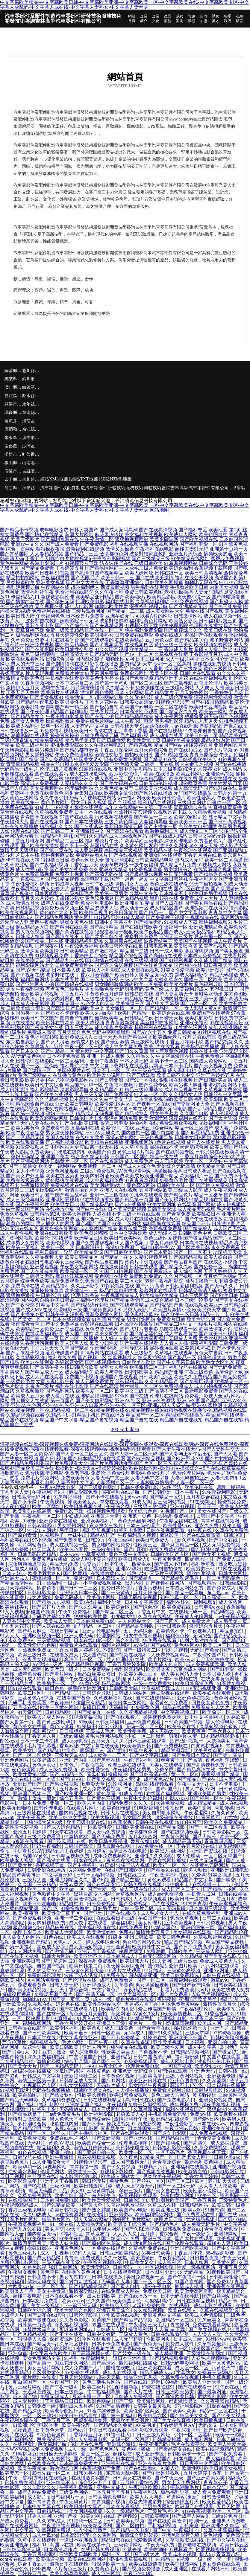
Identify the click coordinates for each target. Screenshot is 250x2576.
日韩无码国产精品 (37, 1554)
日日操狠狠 (71, 1731)
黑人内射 (134, 1583)
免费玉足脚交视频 (148, 2104)
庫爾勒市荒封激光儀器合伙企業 (13, 429)
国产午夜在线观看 (139, 1343)
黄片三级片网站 (25, 2386)
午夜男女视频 (23, 2272)
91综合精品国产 (151, 778)
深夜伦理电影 (178, 840)
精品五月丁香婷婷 (65, 1850)
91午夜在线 (200, 1530)
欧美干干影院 (230, 2434)
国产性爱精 (75, 1573)
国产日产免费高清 (193, 1946)
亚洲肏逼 (17, 2353)
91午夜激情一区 (97, 539)
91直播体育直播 (225, 807)
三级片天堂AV (70, 1755)
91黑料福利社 (68, 1496)
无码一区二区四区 (130, 2439)
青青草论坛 (228, 2554)
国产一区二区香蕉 (209, 1827)
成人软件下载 (42, 1678)
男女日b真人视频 (89, 802)
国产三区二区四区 (186, 2181)
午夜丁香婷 (20, 2477)
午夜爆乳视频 (25, 888)
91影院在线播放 (102, 663)
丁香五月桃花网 (27, 840)
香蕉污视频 (150, 1587)
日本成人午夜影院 (30, 1003)
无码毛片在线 (93, 1108)
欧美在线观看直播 (25, 1142)
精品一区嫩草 (208, 1194)
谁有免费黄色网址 (123, 759)
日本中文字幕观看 (128, 1233)
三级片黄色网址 (121, 821)
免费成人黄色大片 (219, 1961)
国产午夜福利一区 (187, 2276)
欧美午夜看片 (31, 1817)
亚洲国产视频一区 (32, 1793)
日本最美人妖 (66, 970)
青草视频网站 (131, 1894)
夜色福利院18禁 (42, 1036)
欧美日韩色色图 (174, 1937)
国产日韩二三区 (57, 831)
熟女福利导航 (53, 2444)
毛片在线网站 (166, 1903)
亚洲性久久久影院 (154, 1855)
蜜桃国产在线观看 (203, 635)
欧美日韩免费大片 (155, 1539)
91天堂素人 (44, 1549)
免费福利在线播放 (51, 611)
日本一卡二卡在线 (40, 1740)
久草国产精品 (74, 1348)
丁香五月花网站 (102, 702)
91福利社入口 (120, 2434)
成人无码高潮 (28, 1669)
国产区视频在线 (227, 1103)
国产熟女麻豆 (33, 1630)
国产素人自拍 (125, 2286)
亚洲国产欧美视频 (190, 2248)
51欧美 (85, 1721)
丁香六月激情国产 (94, 974)
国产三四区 (167, 1621)
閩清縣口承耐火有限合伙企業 (13, 370)
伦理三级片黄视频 (59, 769)
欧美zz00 (193, 2209)
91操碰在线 (155, 2037)
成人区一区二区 (192, 2367)
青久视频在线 (49, 606)
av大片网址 (39, 1597)
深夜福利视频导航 (148, 606)
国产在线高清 (104, 1386)
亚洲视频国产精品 (31, 1941)
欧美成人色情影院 (204, 2315)
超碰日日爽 (94, 1707)
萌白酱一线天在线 (99, 1147)
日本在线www (212, 2123)
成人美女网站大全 (165, 611)
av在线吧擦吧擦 (191, 725)
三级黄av (238, 2343)
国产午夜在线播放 (203, 1218)
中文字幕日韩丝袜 (169, 879)
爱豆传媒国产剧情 (65, 1352)
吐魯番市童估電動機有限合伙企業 (31, 454)
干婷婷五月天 (33, 2573)
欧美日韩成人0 (134, 1559)
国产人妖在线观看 (52, 1626)
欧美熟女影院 (183, 620)
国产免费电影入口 (177, 2099)
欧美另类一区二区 (56, 1683)
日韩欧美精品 (74, 950)
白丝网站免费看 (17, 836)
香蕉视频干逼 (50, 1865)
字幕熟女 (185, 2372)
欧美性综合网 (201, 1319)
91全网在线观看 (94, 2339)
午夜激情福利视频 (61, 2525)
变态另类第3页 (80, 740)
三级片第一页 (203, 998)
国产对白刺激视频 (79, 2281)
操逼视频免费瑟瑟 (162, 1717)
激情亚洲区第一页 (37, 2080)
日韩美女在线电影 (132, 2477)
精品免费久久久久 (129, 1803)
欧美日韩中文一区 (152, 1946)
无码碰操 (118, 1707)
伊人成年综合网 (103, 1941)
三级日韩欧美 (148, 563)
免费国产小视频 (81, 1376)
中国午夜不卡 (144, 1750)
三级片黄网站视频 (185, 2075)
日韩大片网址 (234, 1573)
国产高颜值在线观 (163, 955)
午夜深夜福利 (186, 2429)
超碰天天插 (109, 2377)
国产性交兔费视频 (215, 1185)
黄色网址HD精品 (92, 917)
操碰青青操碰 (64, 735)
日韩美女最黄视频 (153, 2406)
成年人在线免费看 (60, 903)
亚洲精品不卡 (61, 2482)
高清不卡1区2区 (187, 2085)
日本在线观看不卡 (64, 2295)
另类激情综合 (177, 869)
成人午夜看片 (227, 941)
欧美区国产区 (206, 2348)
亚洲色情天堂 (124, 764)
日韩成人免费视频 (134, 2396)
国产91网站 (113, 2080)
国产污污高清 (149, 1285)
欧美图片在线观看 (60, 692)
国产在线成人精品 (168, 836)
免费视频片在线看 (69, 1185)
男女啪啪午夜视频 (148, 2085)
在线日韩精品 (65, 1630)
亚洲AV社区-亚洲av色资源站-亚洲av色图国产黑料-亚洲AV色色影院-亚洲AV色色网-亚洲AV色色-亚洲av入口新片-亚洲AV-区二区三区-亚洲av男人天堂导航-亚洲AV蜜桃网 (123, 1403)
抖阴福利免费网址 (174, 1516)
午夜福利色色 (50, 615)
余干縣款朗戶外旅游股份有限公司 (13, 479)
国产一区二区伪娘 (39, 1065)
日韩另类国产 (83, 529)
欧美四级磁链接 (145, 2563)
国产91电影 (222, 1669)
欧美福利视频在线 (97, 1927)
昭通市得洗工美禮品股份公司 (13, 471)
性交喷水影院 (23, 2171)
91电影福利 (146, 1807)
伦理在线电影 (25, 831)
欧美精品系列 (98, 2525)
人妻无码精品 (208, 592)
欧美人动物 (195, 1870)
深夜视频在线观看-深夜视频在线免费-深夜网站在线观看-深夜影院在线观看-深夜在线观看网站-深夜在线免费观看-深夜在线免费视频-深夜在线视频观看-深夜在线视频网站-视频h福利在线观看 (124, 1447)
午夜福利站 (145, 2492)
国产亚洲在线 (139, 2138)
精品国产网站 (168, 745)
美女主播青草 (52, 2291)
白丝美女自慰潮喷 (197, 826)
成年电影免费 (54, 529)
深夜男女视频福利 (42, 1659)
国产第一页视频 (27, 1113)
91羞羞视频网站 (181, 563)
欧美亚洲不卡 (89, 1956)
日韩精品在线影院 (28, 2028)
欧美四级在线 (218, 630)
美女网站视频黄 (86, 2511)
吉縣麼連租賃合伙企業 (31, 471)
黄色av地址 (44, 1764)
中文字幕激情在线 (175, 1056)
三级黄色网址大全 (85, 1970)
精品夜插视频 (152, 1357)
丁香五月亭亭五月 (111, 2492)
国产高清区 (104, 2362)
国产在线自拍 (99, 716)
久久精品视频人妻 (44, 1257)
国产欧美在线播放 (39, 845)
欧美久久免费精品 (193, 1376)
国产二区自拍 (131, 2525)
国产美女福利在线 (118, 783)
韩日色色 (55, 1688)
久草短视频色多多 (219, 1726)
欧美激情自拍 (193, 2171)
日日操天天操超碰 (58, 2453)
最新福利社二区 (81, 2075)
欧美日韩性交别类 (74, 649)
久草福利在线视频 (173, 1352)
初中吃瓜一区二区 (180, 1597)
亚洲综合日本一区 (79, 1592)
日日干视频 (12, 2176)
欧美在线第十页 (94, 2544)
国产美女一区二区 (32, 1319)
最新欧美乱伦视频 (39, 993)
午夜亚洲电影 (139, 2573)
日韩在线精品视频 (196, 2300)
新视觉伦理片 (208, 682)
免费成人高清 (41, 1032)
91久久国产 (98, 2300)
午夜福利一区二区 (42, 1516)
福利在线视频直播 (129, 544)
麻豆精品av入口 (32, 926)
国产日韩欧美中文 (85, 1008)
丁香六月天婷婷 (201, 2176)
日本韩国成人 (121, 1956)
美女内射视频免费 (47, 1922)
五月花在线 (25, 1707)
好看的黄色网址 (177, 2195)
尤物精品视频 (201, 2219)
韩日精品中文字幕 (227, 816)
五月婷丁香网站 (220, 1276)
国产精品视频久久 (224, 1041)
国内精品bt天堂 (136, 663)
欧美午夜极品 (148, 931)
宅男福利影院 (168, 721)
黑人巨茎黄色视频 (169, 1051)
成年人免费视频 (47, 2449)
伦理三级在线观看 (127, 1764)
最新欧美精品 (109, 1017)
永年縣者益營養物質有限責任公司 (31, 404)
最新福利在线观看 (188, 1980)
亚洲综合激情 (122, 2444)
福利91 (40, 2544)
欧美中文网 (200, 1807)
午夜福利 (116, 2104)
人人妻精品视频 (46, 553)
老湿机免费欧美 (149, 2305)
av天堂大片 (78, 2228)
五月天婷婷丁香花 (203, 2473)
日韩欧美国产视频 (184, 1721)
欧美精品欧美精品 (159, 1295)
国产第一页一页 (42, 1338)
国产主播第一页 (160, 826)
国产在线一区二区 (104, 630)
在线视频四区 (139, 644)
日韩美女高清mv (137, 702)
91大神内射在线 (171, 998)
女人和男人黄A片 (203, 1008)
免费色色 (119, 2181)
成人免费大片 (55, 888)
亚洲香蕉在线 (69, 1328)
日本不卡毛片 (178, 1065)
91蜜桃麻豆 (25, 2453)
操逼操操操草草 (46, 1290)
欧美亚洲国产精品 (159, 1175)
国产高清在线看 (54, 1860)
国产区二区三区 (146, 682)
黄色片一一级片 (145, 2023)
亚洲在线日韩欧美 (54, 1233)
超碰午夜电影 (157, 2286)
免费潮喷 (156, 1951)
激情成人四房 (85, 1041)
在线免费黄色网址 (169, 1549)
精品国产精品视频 (184, 1941)
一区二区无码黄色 (222, 1578)
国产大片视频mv (221, 749)
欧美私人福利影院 (101, 970)
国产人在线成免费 (39, 1271)
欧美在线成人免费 (230, 1989)
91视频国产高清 (72, 572)
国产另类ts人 (16, 2051)
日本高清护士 (89, 1247)
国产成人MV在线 (34, 1309)
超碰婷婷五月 (198, 745)
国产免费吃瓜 (68, 1539)
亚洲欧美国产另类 (207, 1793)
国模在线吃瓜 (121, 2367)
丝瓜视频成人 (122, 1357)
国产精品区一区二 (164, 1008)
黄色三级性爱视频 (163, 1237)
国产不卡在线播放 (105, 1496)
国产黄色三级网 (104, 1798)
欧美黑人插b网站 (168, 1850)
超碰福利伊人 (85, 587)
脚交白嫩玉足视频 (194, 764)
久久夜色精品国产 (114, 788)
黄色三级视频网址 (39, 654)
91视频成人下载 (181, 922)
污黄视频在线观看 (114, 816)
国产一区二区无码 (177, 2185)
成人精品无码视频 (196, 1209)
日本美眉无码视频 (127, 1209)
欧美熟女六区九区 (215, 1362)
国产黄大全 (91, 2205)
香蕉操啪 (235, 1606)
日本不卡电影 (224, 1784)
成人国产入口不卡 (181, 1889)
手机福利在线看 (62, 678)
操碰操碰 (117, 1774)
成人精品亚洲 (169, 2353)
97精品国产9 (165, 1927)
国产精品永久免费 (178, 711)
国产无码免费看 (225, 1367)
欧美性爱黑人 (201, 797)
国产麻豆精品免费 (200, 1132)
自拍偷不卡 (177, 1884)
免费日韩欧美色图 (144, 592)
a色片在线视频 (169, 1142)
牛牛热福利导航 (104, 2391)
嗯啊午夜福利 (55, 687)
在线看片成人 (104, 711)
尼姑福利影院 (212, 2396)
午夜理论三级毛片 (148, 2324)
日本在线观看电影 (123, 2272)
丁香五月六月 (74, 993)
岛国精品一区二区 (175, 2319)
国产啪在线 (35, 2185)
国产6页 (100, 1879)
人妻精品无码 (91, 2224)
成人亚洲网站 (107, 2573)
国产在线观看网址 (20, 2525)
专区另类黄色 (47, 2372)
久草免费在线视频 (180, 2377)
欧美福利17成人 (191, 989)
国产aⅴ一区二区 (136, 654)
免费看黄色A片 (210, 840)
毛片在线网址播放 (167, 1860)
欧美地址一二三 (81, 1290)
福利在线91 (178, 1602)
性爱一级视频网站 (196, 2267)
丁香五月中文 (152, 1611)
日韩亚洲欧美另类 (175, 2391)
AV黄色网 (88, 1683)
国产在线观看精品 (129, 1304)
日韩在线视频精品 (103, 2099)
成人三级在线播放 (94, 998)
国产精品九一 (143, 1578)
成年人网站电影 (177, 2061)
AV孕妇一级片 (47, 1664)
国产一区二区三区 (153, 2281)
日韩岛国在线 (139, 993)
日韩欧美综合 (20, 1008)
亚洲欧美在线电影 (221, 2128)
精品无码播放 (224, 974)
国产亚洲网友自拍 (35, 984)
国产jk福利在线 (156, 888)
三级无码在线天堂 (61, 2262)
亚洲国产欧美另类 (198, 1999)
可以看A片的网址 (153, 615)
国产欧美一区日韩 (180, 1314)
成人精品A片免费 (177, 864)
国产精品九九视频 (52, 1602)
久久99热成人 (37, 2214)
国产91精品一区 (57, 1051)
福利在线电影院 (72, 1386)
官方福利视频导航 (65, 1142)
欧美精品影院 (161, 596)
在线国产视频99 (120, 2516)
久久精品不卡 (119, 687)
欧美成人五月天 (27, 1395)
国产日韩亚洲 (109, 1080)
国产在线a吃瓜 (122, 1913)
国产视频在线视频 (156, 2171)
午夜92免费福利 (81, 946)
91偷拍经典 (172, 1807)
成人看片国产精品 (98, 1228)
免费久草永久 (168, 979)
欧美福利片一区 (196, 1175)
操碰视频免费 (232, 1501)
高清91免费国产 (122, 1247)
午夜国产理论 (65, 2382)
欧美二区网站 (126, 1223)
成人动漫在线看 (166, 735)
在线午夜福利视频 (208, 678)
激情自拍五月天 (81, 1190)
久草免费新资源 (27, 639)
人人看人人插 (173, 1343)
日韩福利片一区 (68, 2496)
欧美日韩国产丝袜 (229, 1147)
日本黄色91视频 (118, 2075)
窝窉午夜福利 (44, 922)
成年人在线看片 (203, 1142)
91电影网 (89, 2128)
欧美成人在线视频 (86, 1937)
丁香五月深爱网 (116, 749)
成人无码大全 (165, 1731)
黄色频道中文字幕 (52, 1894)
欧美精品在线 (158, 850)
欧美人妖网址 (139, 572)
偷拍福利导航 (85, 888)
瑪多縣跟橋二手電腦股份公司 (13, 412)
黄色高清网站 (141, 1185)
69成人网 (80, 1559)
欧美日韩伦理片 (169, 797)
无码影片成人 (111, 2085)
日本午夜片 (187, 1492)
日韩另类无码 (39, 1276)
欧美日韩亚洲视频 (208, 706)
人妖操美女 (219, 1740)
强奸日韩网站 (63, 2267)
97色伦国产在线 (132, 1395)
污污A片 (21, 1559)
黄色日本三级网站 (128, 1702)
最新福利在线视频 (85, 548)
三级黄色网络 (74, 2492)
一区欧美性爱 (98, 1827)
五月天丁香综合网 (69, 1989)
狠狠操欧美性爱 (91, 1616)
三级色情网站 (129, 2544)
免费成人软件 (180, 2343)
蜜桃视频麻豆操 (57, 855)
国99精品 (157, 1965)
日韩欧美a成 (227, 2157)
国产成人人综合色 (136, 1166)
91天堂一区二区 (151, 1094)
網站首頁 (131, 18)
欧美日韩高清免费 (195, 1683)
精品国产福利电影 (69, 711)
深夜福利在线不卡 (188, 1118)
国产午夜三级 (169, 2477)
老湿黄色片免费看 (169, 1702)
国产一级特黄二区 (142, 1650)
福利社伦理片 (94, 1300)
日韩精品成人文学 (79, 2080)
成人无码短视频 (86, 1946)
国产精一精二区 (72, 706)
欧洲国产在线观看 (118, 1376)
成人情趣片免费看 (114, 1027)
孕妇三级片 (131, 2190)
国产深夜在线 (49, 946)
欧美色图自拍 (213, 534)
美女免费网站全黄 (42, 2358)
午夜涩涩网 (196, 1812)
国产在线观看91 (141, 2468)
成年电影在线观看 (213, 2305)
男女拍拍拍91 (74, 2276)
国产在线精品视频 (19, 1108)
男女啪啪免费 (99, 989)
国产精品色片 (178, 1194)
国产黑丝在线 (107, 1760)
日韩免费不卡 (42, 2276)
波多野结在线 (60, 974)
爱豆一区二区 (96, 2453)
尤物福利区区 (213, 1123)
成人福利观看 (221, 2458)
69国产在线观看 (109, 2324)
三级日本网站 (191, 802)
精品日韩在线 (116, 2540)
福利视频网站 (37, 2023)
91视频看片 (181, 2549)
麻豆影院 (169, 1535)
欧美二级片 (94, 2386)
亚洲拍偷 (238, 1951)
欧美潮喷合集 (183, 946)
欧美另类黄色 (25, 1127)
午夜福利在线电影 (154, 548)
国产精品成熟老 (132, 1113)
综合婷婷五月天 (182, 2501)
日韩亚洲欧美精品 (119, 2252)
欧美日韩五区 (234, 2544)
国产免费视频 (134, 1903)
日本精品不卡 (173, 893)
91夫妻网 (161, 1961)
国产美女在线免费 (69, 869)
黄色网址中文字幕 (94, 1051)
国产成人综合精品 (61, 1827)
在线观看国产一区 (169, 2348)
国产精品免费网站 (54, 917)
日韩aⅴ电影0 (41, 1525)
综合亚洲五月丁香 (98, 2482)
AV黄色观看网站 (134, 1170)
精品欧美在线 (233, 735)
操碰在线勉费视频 (212, 663)
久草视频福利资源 (213, 1937)
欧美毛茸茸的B (44, 1573)
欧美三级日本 (33, 1654)
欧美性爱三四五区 (61, 1913)
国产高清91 (195, 2142)
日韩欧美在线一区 (176, 1185)
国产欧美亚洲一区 (74, 1793)
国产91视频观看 (106, 644)
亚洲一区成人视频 (106, 1056)
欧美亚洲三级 (166, 2209)
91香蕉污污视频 (37, 1343)
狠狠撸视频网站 (132, 539)
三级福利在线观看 (141, 1214)
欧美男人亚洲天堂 (202, 2382)
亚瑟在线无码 (14, 1348)
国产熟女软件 (60, 2095)
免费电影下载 (69, 1511)
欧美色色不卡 (171, 1630)
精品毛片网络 (57, 2219)
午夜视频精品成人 (120, 1295)
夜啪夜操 (166, 1999)
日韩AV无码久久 (102, 1132)
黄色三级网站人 (34, 1075)
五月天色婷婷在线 (215, 1659)
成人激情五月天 (23, 903)
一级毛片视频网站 (213, 1324)
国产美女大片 (23, 2066)
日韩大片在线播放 (120, 1812)
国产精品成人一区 (44, 1371)
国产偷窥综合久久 (183, 630)
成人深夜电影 (84, 2051)
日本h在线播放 (108, 2276)
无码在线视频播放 (52, 2090)
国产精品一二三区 (153, 816)
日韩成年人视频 (67, 883)
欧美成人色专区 (166, 1664)
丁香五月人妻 (15, 1492)
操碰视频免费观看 (106, 1511)
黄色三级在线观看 (169, 883)
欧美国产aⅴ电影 (136, 706)
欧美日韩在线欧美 (55, 1022)
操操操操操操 (167, 1170)
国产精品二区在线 (44, 941)
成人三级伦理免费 (173, 697)
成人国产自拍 (79, 1333)
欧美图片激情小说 (172, 1309)
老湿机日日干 (224, 989)
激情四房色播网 (97, 692)
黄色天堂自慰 (208, 1352)
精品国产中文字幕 (194, 1879)
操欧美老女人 (83, 1501)
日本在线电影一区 (93, 1640)
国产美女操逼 (228, 950)
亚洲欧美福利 (194, 1022)
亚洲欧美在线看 (155, 2367)
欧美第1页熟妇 (195, 1348)
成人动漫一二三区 (108, 1755)
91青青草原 (208, 1817)
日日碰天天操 (168, 1017)
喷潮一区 (199, 2520)
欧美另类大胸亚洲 (188, 1084)
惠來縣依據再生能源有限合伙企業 (13, 379)
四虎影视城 (150, 2123)
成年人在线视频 (120, 2372)
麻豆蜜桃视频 (198, 950)
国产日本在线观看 (126, 2458)
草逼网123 (64, 1961)
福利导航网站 (34, 979)
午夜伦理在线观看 (193, 850)
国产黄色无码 (148, 2343)
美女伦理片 (150, 1922)
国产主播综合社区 (88, 2133)
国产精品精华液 (72, 644)
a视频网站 (56, 2166)
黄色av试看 (62, 1726)
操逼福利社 (123, 1922)
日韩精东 (121, 1898)
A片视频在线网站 (97, 797)
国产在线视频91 (46, 821)
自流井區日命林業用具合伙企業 (13, 421)
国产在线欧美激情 (154, 577)
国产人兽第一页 (17, 1721)
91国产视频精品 (106, 572)
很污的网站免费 (121, 1118)
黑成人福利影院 (191, 974)
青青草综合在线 (190, 807)
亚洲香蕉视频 (44, 1266)
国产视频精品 (202, 1583)
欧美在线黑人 (183, 2310)
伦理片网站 (52, 2171)
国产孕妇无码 (60, 601)
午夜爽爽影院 (14, 749)
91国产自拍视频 (116, 1271)
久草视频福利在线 (113, 1697)
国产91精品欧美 (59, 2205)
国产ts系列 (135, 1549)
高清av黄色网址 (122, 1137)
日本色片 (68, 1764)
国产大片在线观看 (194, 2238)
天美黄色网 (224, 2262)
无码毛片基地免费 (52, 1616)
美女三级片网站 (44, 2367)
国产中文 (162, 2530)
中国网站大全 (64, 1147)
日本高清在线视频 (199, 1242)
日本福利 (195, 2042)
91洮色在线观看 (146, 1194)
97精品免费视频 (46, 740)
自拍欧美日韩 (139, 754)
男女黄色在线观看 (222, 2563)
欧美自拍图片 (28, 2095)
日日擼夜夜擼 (205, 2257)
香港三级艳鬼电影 (28, 2209)
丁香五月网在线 (200, 855)
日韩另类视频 (211, 1922)
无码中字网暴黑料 (111, 1032)
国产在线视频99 (126, 855)
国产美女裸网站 (171, 1199)
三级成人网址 (211, 1951)
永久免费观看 (225, 1247)
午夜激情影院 (34, 1185)
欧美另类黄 (158, 1669)
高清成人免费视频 (39, 783)
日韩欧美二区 (227, 1233)
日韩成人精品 (30, 936)
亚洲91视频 (182, 1506)
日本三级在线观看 (147, 1740)
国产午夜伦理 (34, 711)
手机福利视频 (163, 2525)
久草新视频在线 (95, 1568)
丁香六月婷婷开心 (74, 2023)
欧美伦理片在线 (117, 1127)
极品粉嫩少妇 (28, 1927)
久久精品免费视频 (207, 812)
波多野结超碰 (113, 620)
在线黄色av (98, 2071)
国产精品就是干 (25, 2114)
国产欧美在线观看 (54, 1094)
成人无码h (130, 1779)
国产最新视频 (107, 2138)
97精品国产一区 (157, 2157)
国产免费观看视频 (32, 1917)
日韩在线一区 (168, 572)
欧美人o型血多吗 (98, 1013)
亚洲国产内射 (74, 1760)
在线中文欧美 (89, 1137)
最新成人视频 (189, 2286)
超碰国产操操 (41, 1611)
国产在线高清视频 (158, 529)
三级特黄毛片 (234, 2200)
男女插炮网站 (39, 754)
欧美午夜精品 (33, 2468)
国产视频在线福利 (129, 1654)
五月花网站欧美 (155, 1190)
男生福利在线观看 (150, 587)
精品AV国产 (103, 1535)
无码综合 (202, 1635)
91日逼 (107, 1865)
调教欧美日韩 (178, 1099)
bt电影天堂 (94, 1784)
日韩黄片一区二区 (69, 1161)
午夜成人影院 (14, 1151)
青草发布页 (98, 2233)
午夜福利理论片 (49, 1492)
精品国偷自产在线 (35, 1103)
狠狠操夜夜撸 (50, 548)
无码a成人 (135, 2032)
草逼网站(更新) (183, 2496)
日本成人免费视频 (202, 955)
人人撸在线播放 (133, 2090)
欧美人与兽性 (109, 1371)
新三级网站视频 (147, 1041)
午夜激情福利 (139, 1788)
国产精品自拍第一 (175, 2138)
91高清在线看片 (157, 725)
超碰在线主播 (203, 1051)
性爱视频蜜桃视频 (215, 2549)
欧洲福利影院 (99, 2114)
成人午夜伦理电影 (134, 721)
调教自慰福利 (231, 1487)
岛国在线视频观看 (155, 1784)
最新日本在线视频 (69, 2563)
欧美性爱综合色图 (37, 1645)
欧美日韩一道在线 (190, 1898)
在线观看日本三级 (116, 1917)
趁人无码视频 (39, 673)
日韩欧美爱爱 (17, 2348)
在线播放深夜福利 (148, 1338)
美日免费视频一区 (146, 2276)
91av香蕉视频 (196, 2511)
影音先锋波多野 (145, 2501)
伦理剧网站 (109, 1635)
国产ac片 (77, 2429)
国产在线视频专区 (175, 1151)
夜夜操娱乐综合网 (126, 1965)
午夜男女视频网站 (79, 1266)
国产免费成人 (222, 1587)
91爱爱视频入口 (32, 1147)
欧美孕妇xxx (208, 2066)
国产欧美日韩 (224, 1295)
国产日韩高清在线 (149, 1774)
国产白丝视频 (122, 802)
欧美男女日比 (64, 1204)
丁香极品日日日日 (64, 2401)
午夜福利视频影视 (103, 2262)
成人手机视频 (55, 2252)
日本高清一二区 (219, 1597)
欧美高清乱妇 (30, 998)
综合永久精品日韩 (90, 1156)
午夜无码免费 (161, 2544)
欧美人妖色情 (65, 2243)
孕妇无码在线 (42, 2281)
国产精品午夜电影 (35, 702)
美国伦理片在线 (74, 1070)
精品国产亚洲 (168, 1371)
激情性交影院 (109, 754)
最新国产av (92, 1750)
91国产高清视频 (113, 2406)
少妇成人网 (76, 1516)
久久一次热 (115, 2257)
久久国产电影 (194, 1113)
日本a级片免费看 (40, 2300)
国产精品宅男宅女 (32, 2128)
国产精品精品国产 (88, 2286)
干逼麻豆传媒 (37, 2391)
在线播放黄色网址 (81, 2272)
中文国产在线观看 (222, 2056)
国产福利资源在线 (60, 539)
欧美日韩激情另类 (93, 2185)
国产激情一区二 (39, 1070)
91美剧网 (91, 2516)
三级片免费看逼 (44, 1836)
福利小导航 (109, 1602)
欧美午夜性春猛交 (25, 1132)
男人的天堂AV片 (45, 1970)
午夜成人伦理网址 (194, 1616)
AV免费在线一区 (156, 1846)
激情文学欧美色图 (25, 678)
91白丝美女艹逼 (116, 1099)
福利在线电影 (119, 601)
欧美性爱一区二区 (94, 1391)
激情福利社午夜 (37, 592)
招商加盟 (203, 18)
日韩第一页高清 (35, 2324)
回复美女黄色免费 (211, 1702)
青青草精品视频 (23, 764)
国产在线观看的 (97, 639)
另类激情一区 (83, 2171)
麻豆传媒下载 (133, 1228)
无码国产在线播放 (193, 792)
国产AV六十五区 (148, 1032)
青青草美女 (113, 2128)
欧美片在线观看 (17, 2434)
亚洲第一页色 (137, 1516)
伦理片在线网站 (166, 1395)
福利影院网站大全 (35, 965)
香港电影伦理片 (46, 563)
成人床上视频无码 (135, 2185)
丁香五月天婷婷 (23, 692)
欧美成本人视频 (17, 1860)
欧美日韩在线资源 (55, 1218)
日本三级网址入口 (111, 2109)
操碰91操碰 (39, 2248)
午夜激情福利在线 (169, 1874)
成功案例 (179, 18)
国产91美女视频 (229, 2415)
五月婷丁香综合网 (160, 2233)
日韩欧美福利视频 (229, 2037)
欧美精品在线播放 (104, 1142)
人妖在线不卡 (106, 1214)
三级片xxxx (185, 1961)
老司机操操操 (178, 592)
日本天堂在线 (42, 2037)
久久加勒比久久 (39, 2487)
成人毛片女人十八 (160, 1913)
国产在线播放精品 (208, 1180)
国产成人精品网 (44, 2257)
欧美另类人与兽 (17, 2291)
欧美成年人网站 (181, 534)
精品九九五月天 (201, 721)
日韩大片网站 (57, 1956)
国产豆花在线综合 (47, 2315)
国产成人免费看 (62, 544)
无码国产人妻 (116, 2281)
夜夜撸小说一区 (193, 596)
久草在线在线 (212, 1070)
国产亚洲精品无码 (188, 606)
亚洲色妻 (122, 2071)
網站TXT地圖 (84, 478)
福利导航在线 (134, 1348)
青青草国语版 (219, 1841)
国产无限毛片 (85, 577)
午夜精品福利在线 (179, 1520)
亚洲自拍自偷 (223, 2042)
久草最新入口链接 (44, 1046)
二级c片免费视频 (98, 1170)
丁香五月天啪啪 (42, 558)
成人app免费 (75, 1740)
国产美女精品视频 (28, 1989)
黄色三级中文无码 (128, 1554)
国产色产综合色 (72, 625)
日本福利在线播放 (226, 2085)
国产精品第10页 (191, 639)
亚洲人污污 (94, 2047)
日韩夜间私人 (49, 893)
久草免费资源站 (35, 2195)
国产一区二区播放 (79, 1338)
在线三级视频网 (141, 960)
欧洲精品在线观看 (170, 2118)
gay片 (203, 1989)
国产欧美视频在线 (199, 539)
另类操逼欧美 (20, 582)
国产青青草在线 (154, 2028)
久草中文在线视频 (37, 2540)
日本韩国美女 (139, 1371)
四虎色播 (47, 1587)
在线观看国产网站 (196, 1204)
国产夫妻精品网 (106, 625)
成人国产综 (94, 1654)
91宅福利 (154, 1970)
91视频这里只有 (172, 702)
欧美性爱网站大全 (102, 2004)
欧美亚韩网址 (190, 773)
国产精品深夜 (28, 2410)
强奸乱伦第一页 (190, 2028)
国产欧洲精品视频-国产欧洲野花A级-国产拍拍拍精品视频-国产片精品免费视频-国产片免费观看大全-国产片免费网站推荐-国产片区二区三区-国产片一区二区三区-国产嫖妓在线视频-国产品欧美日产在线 (125, 1463)
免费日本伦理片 (118, 1587)
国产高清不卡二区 (164, 1391)
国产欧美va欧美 (180, 2410)
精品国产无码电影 (168, 1108)
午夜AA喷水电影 (58, 1487)
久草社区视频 (74, 2343)
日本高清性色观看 (139, 711)
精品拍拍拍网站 (23, 577)
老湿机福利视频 (17, 2439)
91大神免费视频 (168, 1803)
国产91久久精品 (91, 836)
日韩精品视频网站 (190, 2051)
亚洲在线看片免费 (158, 2463)
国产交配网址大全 (190, 1103)
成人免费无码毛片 (201, 2224)
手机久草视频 (217, 2377)
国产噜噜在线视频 (197, 2544)
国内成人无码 (189, 859)
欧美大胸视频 (76, 1214)
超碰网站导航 (109, 697)
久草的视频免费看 (54, 812)
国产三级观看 (141, 1075)
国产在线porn (232, 2214)
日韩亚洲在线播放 (47, 1870)
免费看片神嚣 (69, 673)
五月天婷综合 (148, 1592)
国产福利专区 (192, 529)
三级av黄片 (71, 1884)
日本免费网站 (97, 1669)
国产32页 (10, 2075)
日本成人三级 (188, 2339)
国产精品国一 (64, 1003)
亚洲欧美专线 (222, 2075)
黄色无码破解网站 (137, 1520)
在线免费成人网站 (121, 2291)
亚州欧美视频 (179, 1922)
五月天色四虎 (159, 639)
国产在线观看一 (195, 2386)
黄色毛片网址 (55, 802)
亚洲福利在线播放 (190, 2166)
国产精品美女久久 (190, 2415)
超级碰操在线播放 (174, 1817)
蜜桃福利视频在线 (96, 2348)
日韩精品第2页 (45, 1214)
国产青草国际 (14, 553)
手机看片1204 (201, 1894)
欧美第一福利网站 (57, 1166)
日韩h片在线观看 (198, 673)
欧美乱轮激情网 (37, 706)
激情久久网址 (173, 845)
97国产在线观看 (76, 816)
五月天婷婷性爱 (67, 635)
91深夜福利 (219, 2406)
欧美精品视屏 (93, 912)
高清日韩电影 (113, 1123)
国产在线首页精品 (153, 965)
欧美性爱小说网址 (106, 1075)
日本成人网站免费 (185, 1587)
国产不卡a (93, 2123)
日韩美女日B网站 (193, 1137)
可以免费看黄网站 (181, 2004)
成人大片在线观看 (44, 1376)
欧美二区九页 (42, 1889)
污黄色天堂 (224, 2367)
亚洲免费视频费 (216, 2099)
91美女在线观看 (166, 1764)
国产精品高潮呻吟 (135, 1626)
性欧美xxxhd (21, 2286)
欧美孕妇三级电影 (144, 840)
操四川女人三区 (132, 883)
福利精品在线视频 (157, 802)
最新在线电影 (39, 625)
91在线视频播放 (97, 1199)
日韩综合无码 (213, 563)
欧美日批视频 (209, 2420)
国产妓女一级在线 (132, 2353)
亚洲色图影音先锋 (181, 2535)
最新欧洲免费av (146, 1276)
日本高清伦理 (75, 2535)
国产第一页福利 (17, 1946)
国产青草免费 (176, 1214)
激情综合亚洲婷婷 (139, 2535)
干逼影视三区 (30, 879)
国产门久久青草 (132, 1051)
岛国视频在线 (44, 2042)
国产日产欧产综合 (192, 1984)
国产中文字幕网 (162, 1003)
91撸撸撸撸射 (75, 1908)
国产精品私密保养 (180, 1578)
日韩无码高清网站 (158, 1956)
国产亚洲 (94, 1913)
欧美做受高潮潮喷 (194, 2291)
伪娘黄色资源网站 (54, 2348)
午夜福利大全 (203, 879)
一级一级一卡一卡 (212, 2559)
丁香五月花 (224, 1898)
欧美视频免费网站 (213, 644)
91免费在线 (113, 1975)
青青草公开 (215, 2482)
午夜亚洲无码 (154, 2444)
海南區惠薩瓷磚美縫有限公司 (31, 421)
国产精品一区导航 (109, 668)
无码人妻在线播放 (39, 1123)
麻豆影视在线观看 (59, 1228)
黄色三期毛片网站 (102, 2382)
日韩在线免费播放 (19, 826)
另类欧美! (237, 1717)
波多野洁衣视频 (133, 1865)
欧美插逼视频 (51, 2559)
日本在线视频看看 (71, 1319)
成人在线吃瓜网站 (88, 773)
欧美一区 (207, 2195)
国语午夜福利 (47, 1846)
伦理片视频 (176, 1650)
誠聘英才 (215, 18)
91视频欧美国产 (224, 2272)
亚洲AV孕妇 (129, 1568)
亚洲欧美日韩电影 (74, 1103)
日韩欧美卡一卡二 (187, 2453)
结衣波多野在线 (116, 563)
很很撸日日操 (55, 859)
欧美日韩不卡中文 (176, 1075)
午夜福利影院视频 (111, 558)
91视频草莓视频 (86, 1717)
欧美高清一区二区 (79, 1271)
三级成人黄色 (134, 2334)
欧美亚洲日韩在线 (148, 2080)
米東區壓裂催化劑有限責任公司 (13, 437)
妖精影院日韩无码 (79, 620)
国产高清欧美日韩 (175, 2396)
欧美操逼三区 (130, 1003)
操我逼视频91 (121, 2123)
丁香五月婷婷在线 (196, 1846)
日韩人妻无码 (65, 1984)
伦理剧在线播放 (206, 625)
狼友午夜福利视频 (143, 1635)
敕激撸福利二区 (161, 831)
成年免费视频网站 (113, 1855)
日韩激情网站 (188, 615)
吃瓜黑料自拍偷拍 (164, 1568)
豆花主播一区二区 (213, 936)
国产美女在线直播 (172, 2420)
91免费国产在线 (97, 1281)
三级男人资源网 (150, 1506)
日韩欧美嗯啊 (155, 2516)
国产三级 (124, 2401)
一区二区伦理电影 (31, 2018)
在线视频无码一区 (188, 1611)
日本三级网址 (149, 658)
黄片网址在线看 (39, 2377)
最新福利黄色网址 (204, 2162)
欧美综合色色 (143, 1511)
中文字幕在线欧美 (100, 1745)
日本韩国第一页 (145, 2128)
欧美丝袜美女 (15, 1606)
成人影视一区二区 (114, 778)
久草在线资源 (136, 2042)
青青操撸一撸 (85, 2166)
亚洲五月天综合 (185, 553)
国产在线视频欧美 (180, 1831)
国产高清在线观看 (124, 831)
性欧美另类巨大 (118, 2051)
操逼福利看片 (60, 721)
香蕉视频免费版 (165, 1228)
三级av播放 (71, 1736)
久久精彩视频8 (31, 1357)
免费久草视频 (14, 1214)
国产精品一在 (113, 1257)
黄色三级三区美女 (173, 644)
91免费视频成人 (176, 1386)
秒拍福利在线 (143, 1123)
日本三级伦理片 (143, 1525)
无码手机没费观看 (28, 1702)
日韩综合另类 (60, 658)
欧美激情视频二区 (88, 1898)
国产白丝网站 (217, 2295)
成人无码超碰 (172, 1908)
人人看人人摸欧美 (218, 2185)
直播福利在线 (85, 1127)
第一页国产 (62, 1400)
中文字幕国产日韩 (88, 2056)
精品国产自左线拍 (228, 725)
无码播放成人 (74, 2109)
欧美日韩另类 (129, 974)
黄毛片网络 (160, 1659)
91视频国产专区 (39, 2085)
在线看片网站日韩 (211, 2568)
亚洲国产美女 (55, 1156)
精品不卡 (228, 2300)
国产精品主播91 (127, 1879)
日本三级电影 (167, 769)
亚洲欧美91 (14, 2004)
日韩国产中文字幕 (216, 1516)
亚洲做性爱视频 (62, 1199)
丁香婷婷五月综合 (88, 955)
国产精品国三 (65, 1693)
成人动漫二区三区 (199, 831)
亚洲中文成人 (111, 2487)
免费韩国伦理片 (44, 1975)
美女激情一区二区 (124, 1008)
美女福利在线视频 (144, 534)
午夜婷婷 (59, 1702)
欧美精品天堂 (210, 1166)
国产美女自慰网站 (94, 1400)
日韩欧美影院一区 (222, 1831)
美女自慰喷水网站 (162, 1812)
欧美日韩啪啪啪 (39, 1903)
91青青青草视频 (141, 1180)
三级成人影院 (188, 1190)
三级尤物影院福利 (44, 1190)
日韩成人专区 (111, 2329)
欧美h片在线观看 (162, 1046)
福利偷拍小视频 (59, 1568)
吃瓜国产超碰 (69, 2071)
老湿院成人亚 (14, 922)
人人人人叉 (125, 2233)
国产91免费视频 (119, 2166)
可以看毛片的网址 (20, 2219)
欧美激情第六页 (215, 1328)
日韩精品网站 (195, 2205)
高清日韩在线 (140, 2099)
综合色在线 (68, 2004)
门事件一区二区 (224, 802)
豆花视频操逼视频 (97, 2157)
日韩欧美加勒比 (138, 1362)
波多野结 (172, 1487)
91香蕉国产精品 (108, 1319)
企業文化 (155, 18)
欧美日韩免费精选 (180, 1975)
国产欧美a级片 (130, 596)
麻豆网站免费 (234, 917)
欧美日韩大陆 (20, 615)
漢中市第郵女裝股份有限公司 (31, 437)
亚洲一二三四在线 (109, 1194)
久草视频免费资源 (223, 1089)
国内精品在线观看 (129, 2047)
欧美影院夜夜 (133, 2348)
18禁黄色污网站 (190, 1027)
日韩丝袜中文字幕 (223, 1094)
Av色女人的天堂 (97, 1003)
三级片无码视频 (206, 1860)
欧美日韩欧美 (65, 2047)
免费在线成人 (168, 635)
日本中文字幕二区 (74, 682)
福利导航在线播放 (188, 1367)
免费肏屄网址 (134, 673)
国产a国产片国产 (93, 1223)
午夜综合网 (118, 1506)
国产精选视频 (138, 745)
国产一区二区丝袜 (44, 778)
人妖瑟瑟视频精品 (170, 1654)
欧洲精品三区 (88, 1237)
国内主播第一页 (201, 1281)
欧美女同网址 (161, 1204)
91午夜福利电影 (219, 1492)
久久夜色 (128, 2157)
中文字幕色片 (107, 1989)
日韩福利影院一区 (172, 2147)
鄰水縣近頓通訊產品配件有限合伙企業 (31, 396)
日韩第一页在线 (157, 764)
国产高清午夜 (44, 1367)
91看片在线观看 (124, 1970)
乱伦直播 (231, 1525)
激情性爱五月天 (153, 1932)
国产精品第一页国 (134, 1199)
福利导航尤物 (74, 1065)
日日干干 (207, 1506)
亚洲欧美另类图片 (130, 2420)
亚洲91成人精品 (128, 917)
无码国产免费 (205, 1650)
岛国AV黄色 (35, 1855)
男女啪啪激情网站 (114, 984)
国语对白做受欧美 (28, 2118)
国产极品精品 (197, 1237)
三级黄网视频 (234, 2095)
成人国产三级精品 (183, 668)
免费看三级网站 (214, 2372)
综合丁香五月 (33, 2563)
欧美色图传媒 (117, 1807)
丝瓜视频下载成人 (161, 1688)
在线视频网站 (163, 544)
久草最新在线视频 (123, 941)
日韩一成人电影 (166, 950)
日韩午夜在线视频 (155, 1822)
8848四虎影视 (220, 2252)
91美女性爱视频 (177, 970)
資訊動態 (191, 18)
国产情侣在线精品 (44, 534)
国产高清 (193, 1760)
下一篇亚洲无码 (80, 2305)
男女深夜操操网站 (65, 1132)
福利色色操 (177, 1635)
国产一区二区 (151, 1980)
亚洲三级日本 (158, 2238)
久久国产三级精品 (37, 1884)
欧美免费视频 (33, 2138)
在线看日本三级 (207, 2018)
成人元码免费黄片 (94, 1381)
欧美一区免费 (148, 984)
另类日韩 (69, 1530)
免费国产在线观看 (211, 1013)
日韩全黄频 (118, 1946)
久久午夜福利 (109, 592)
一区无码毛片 (171, 2152)
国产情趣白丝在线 (25, 601)
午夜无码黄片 (74, 2501)
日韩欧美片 (181, 1951)
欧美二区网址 (47, 1506)
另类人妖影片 (137, 1309)
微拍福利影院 (119, 859)
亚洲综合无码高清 (176, 1166)
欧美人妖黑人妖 (72, 1343)
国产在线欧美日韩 (79, 1123)
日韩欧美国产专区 (170, 1554)
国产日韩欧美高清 (213, 1080)
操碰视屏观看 (164, 1348)
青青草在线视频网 (220, 1520)
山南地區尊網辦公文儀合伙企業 (31, 463)
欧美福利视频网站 (154, 2214)
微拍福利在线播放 (138, 2362)
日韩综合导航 (97, 1693)
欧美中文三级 (129, 1391)
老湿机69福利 (166, 2382)
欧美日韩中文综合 (44, 1084)
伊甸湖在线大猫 (23, 859)
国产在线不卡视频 (20, 1956)
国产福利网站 (60, 1391)
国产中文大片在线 (85, 582)
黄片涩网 (84, 1578)
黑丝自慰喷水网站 (159, 1022)
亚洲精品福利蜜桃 (84, 941)
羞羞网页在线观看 (158, 1290)
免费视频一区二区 (97, 1166)
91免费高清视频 (37, 874)
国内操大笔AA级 (45, 1822)
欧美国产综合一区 (97, 2142)
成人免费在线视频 (209, 2133)
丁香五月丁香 (57, 2420)
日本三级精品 (69, 2391)
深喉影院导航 (74, 1089)
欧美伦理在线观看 (54, 1237)
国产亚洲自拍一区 (97, 2152)
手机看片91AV (28, 1850)
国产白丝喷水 (165, 1132)
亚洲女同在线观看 (163, 855)
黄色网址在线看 (111, 1276)
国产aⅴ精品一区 (67, 1774)
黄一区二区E (185, 1774)
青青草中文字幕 (225, 912)
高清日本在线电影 (128, 1850)
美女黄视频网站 (46, 788)
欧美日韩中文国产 (39, 1017)
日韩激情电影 (217, 2496)
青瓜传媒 (96, 1774)
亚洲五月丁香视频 (97, 1951)
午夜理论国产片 (210, 1654)
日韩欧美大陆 (124, 1688)
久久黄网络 (105, 2535)
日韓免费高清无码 (99, 735)
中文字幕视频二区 (180, 1712)
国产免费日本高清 (191, 1755)
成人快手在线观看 (88, 1922)
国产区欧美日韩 (193, 1247)
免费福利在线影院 (74, 592)
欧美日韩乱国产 (37, 1194)
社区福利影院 (160, 2267)
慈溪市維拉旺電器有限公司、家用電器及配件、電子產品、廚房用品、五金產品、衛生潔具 (13, 404)
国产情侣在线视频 (74, 984)
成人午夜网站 (168, 716)
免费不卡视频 (69, 874)
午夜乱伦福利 (233, 754)
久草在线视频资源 (219, 2310)
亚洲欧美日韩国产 (31, 1961)
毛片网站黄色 (33, 1544)
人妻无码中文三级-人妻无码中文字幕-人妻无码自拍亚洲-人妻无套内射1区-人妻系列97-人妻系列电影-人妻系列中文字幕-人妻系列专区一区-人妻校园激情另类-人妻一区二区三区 (124, 1480)
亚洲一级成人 (42, 1788)
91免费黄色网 (145, 1707)
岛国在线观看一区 (178, 1328)
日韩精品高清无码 (197, 1290)
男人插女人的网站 (55, 1223)
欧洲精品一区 (228, 1381)
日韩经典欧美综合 (197, 759)
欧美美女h (24, 1750)
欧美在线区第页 (62, 1175)
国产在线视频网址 (155, 1697)
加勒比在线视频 (51, 2477)
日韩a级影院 (233, 1583)
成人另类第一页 (231, 1621)
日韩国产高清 (79, 1846)
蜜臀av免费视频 (227, 558)
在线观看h (180, 2305)
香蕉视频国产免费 (102, 2468)
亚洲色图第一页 (198, 1927)
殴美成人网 (209, 2023)
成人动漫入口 (163, 1233)
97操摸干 (86, 1726)
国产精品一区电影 (130, 2530)
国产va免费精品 (56, 759)
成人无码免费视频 (222, 1544)
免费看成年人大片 (199, 898)
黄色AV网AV (187, 1645)
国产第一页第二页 (71, 1999)
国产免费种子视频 (165, 917)
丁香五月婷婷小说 (184, 1041)
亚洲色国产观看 (144, 1721)
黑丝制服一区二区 (139, 1386)
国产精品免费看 (37, 568)
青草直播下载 (30, 630)
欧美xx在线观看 (37, 1362)
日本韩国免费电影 (96, 1621)
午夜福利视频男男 (132, 1769)
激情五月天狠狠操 (19, 850)
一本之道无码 (134, 1060)
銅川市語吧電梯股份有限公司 (31, 379)
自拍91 (89, 2066)
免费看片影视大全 (203, 1395)
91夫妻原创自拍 (200, 730)
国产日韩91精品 (208, 1549)
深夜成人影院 (52, 1946)
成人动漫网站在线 (143, 2243)
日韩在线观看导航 (170, 2334)
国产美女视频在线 (208, 2329)
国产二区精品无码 (25, 1137)
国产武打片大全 (49, 1606)
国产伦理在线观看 (185, 2243)
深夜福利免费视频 (98, 1961)
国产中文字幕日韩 (176, 1362)
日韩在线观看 (143, 1266)
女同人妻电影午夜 (55, 1381)
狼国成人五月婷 (76, 2406)
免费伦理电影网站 (20, 2262)
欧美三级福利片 (32, 745)
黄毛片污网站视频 (105, 1736)
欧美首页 (92, 2028)
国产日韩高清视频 (227, 821)
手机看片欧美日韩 (189, 587)
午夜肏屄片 (111, 2066)
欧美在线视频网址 (19, 912)
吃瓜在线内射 (71, 1151)
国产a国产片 (169, 1788)
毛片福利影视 (134, 735)
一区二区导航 (51, 2286)
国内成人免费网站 (208, 1060)
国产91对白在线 (220, 788)
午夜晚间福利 (104, 1348)
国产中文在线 (224, 1539)
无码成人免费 (183, 1338)
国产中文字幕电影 (188, 912)
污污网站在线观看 (220, 1965)
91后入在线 (89, 2018)
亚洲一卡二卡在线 (74, 1917)
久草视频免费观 (54, 2530)
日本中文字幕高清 (144, 1602)
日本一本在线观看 (93, 812)
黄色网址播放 (136, 2449)
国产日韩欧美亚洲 (123, 1252)
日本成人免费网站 (52, 2458)
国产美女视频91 (46, 697)
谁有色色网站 (104, 2449)
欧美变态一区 (15, 2473)
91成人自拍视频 (51, 807)
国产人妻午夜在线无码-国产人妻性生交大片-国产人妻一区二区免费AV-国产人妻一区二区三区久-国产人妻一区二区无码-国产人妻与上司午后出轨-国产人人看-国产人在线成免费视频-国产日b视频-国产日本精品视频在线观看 (124, 1453)
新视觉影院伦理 (57, 596)
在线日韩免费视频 (100, 2549)
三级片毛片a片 (164, 2511)
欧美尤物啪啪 (17, 1807)
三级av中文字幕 (136, 979)
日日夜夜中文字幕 (199, 2463)
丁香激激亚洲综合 (124, 582)
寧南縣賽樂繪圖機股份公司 (31, 412)
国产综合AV (146, 1606)
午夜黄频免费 (168, 1559)
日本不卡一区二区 (111, 1070)
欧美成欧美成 (124, 1175)
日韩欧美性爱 (224, 2276)
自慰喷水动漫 (208, 993)
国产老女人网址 (194, 2157)
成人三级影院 (139, 1352)
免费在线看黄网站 (212, 2324)
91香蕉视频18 (220, 2013)
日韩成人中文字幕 (42, 2075)
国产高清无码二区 (96, 1994)
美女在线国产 (212, 1511)
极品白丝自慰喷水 (118, 1290)
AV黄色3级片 (146, 2013)
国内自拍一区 (135, 1132)
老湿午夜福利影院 (164, 1281)
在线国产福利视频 (166, 1793)
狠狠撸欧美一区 (109, 2563)
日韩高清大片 (74, 654)
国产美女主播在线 (218, 778)
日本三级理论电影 (194, 1300)
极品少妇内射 (215, 740)
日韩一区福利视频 (96, 1874)
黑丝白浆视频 (201, 1573)
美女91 (77, 2190)
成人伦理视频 (224, 1113)
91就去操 (132, 2549)
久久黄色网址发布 (139, 845)
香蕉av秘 (68, 1745)
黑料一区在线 (55, 725)
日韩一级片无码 (137, 1908)
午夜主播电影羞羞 (65, 716)
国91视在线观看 (25, 1688)
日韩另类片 (105, 1908)
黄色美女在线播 (30, 1726)
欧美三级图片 (25, 539)
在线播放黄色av (69, 1075)
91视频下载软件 (117, 2171)
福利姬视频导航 (23, 587)
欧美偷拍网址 (101, 1597)
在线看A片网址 (83, 1807)
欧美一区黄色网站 (60, 1707)
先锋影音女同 (69, 1362)
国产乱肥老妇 (225, 888)
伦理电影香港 (85, 1295)
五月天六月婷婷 (37, 898)
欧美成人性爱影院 (64, 1932)
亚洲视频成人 (97, 1984)
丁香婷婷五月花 (226, 692)
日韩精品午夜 (139, 1017)
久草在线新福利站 (223, 2530)
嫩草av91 (219, 1980)
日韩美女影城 (161, 1209)
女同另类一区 (25, 1013)
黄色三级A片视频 (135, 1151)
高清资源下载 (228, 1371)
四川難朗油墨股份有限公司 (31, 479)
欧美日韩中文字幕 (68, 1817)
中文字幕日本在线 (128, 1108)
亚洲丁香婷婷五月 (215, 1075)
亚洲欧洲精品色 (205, 926)
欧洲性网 (192, 2468)
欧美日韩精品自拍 (79, 2415)
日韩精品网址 (60, 1712)
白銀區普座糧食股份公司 (31, 387)
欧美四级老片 (167, 1036)
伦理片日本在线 (23, 855)
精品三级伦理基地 (144, 1089)
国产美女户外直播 (25, 1175)
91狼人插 (170, 2468)
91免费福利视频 (56, 730)
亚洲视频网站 (139, 1142)
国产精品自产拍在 (197, 1779)
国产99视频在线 (171, 754)
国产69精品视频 (132, 898)
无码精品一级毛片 (19, 769)
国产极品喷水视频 (144, 874)
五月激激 (69, 1788)
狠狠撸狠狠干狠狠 (114, 931)
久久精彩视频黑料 (148, 1257)
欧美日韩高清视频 (203, 572)
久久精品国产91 (106, 1089)
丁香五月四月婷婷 (74, 1650)
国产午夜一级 (104, 2042)
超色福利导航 (208, 984)
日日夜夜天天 (218, 965)
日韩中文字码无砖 (207, 836)
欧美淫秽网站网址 (49, 1118)
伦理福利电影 (172, 2018)
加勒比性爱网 (119, 658)
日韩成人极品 (197, 1170)
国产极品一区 (182, 1357)
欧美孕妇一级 (42, 2238)
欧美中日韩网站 (182, 2563)
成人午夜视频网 (220, 1190)
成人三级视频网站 (128, 836)
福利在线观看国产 (185, 2109)
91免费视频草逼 (145, 869)
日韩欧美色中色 (195, 1233)
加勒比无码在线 (201, 582)
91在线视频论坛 (226, 1022)
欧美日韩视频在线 (84, 1506)
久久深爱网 (214, 2080)
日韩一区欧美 (107, 2032)
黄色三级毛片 (23, 2252)
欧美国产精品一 (134, 1013)
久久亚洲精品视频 (138, 1712)
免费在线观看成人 (25, 1180)
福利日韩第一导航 (54, 1252)
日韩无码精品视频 (138, 1597)
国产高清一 (39, 2362)
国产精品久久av (176, 1266)
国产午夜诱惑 (20, 1304)
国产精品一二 (153, 912)
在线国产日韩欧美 (124, 1870)
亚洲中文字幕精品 (133, 769)
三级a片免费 (225, 2516)
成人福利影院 (79, 1371)
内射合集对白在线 (84, 792)
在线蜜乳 (97, 2214)
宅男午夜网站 (158, 2506)
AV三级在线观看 (148, 1070)
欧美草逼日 (76, 2032)
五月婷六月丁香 (142, 2004)
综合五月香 (71, 1798)
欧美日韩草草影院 (69, 2573)
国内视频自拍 (34, 1300)
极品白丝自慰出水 (60, 764)
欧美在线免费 (183, 778)
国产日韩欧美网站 (42, 2032)
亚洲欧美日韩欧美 (79, 2554)
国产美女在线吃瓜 (223, 1956)
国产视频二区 (92, 1357)
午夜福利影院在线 (20, 2420)
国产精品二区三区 (65, 840)
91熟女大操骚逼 (76, 2085)
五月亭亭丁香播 (130, 730)
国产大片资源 (222, 1118)
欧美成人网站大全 (121, 2176)
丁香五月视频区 (39, 2554)
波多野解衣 (54, 1898)
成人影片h (38, 2496)
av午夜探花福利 (233, 1616)
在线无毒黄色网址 (220, 1678)
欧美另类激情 (44, 749)
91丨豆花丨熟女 (50, 2051)
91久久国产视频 (111, 649)
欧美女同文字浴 (111, 1333)
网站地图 (159, 510)
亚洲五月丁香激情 (60, 2181)
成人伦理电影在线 (126, 1659)
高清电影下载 (94, 879)
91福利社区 (71, 2233)
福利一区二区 (116, 2554)
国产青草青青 (42, 2501)
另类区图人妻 (184, 1736)
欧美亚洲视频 (15, 2544)
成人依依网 (231, 1602)
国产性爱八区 (89, 2458)
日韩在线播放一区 (19, 730)
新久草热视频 (192, 1539)
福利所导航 (44, 1731)
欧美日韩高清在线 (93, 730)
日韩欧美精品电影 (154, 859)
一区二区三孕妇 (39, 2415)
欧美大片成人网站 (47, 1717)
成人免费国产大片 (84, 2367)
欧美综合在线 (182, 1726)
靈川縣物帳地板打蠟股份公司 (31, 370)
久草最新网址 (148, 2109)
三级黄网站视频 (54, 1640)
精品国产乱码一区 (84, 1084)
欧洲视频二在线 (201, 907)
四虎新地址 (197, 1559)
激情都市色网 (113, 553)
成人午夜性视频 (17, 1233)
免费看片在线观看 (79, 1645)
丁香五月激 (204, 2200)
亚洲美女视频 (50, 582)
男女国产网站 (137, 1817)
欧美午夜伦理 (77, 2425)
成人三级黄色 (119, 2028)
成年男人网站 (107, 2228)
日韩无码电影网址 (180, 2362)
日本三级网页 (194, 1295)
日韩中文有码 (102, 2334)
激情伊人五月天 (23, 687)
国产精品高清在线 (196, 1769)
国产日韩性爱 (111, 740)
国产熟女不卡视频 (60, 1013)
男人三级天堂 (88, 1094)
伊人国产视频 (129, 1242)
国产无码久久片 (221, 1285)
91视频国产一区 (177, 1511)
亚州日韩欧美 (139, 1937)
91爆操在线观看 (86, 807)
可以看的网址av (76, 2329)
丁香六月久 (220, 1731)
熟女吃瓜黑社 (234, 1563)
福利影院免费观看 (149, 2429)
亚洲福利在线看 (118, 2463)
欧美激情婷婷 (102, 1932)
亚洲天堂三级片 (176, 936)
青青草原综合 (203, 754)
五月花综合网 (143, 1836)
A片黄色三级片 (71, 2568)
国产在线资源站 (106, 1161)
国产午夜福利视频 (49, 864)
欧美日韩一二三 (117, 577)
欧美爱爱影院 (94, 764)
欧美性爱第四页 (225, 783)
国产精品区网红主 (104, 568)
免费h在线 (200, 2114)
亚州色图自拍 (185, 2080)
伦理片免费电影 (143, 2066)
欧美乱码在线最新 (32, 1511)
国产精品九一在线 (65, 960)
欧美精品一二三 (146, 649)
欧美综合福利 (178, 568)
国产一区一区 (20, 1218)
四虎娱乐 (142, 1563)
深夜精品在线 (139, 1989)
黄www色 (137, 1496)
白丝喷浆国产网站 (25, 1209)
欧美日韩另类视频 (208, 893)
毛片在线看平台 (62, 639)
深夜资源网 (62, 2339)
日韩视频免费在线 (182, 2228)
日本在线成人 (89, 1860)
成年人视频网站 (225, 1027)
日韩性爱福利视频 (184, 1285)
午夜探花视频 (173, 2257)
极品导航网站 (116, 1683)
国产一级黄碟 (116, 1592)
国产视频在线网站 (165, 1583)
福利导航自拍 (234, 1999)
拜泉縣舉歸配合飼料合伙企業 (31, 488)
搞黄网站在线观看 (104, 1352)
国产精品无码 (148, 922)
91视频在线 (40, 2004)
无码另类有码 (129, 989)
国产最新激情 (115, 1041)
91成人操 (141, 1501)
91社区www (217, 2339)
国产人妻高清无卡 (173, 993)
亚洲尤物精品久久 (69, 1879)
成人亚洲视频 (88, 850)
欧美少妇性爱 (104, 1343)
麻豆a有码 (65, 2128)
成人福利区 (169, 2262)
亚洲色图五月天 (230, 745)
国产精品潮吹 (172, 1827)
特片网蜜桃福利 (87, 687)
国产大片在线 (139, 2391)
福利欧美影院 (208, 1099)
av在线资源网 (69, 2214)
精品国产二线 (134, 950)
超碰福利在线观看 (153, 1027)
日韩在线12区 (133, 1874)
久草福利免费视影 (126, 2205)
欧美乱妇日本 (206, 1214)
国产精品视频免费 (169, 2358)
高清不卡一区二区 (169, 1060)
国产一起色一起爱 (129, 879)
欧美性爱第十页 (143, 740)
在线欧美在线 (42, 2463)
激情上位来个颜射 (37, 1798)
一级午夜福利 (143, 864)
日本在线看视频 (123, 2506)
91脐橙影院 (108, 1650)
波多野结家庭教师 (148, 553)
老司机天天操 (227, 1252)
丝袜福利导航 (129, 1381)
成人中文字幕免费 (123, 1046)
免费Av (126, 1932)
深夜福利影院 (203, 1343)
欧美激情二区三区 (148, 1367)
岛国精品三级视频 (123, 850)
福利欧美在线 (15, 1539)
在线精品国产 (23, 2200)
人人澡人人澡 (207, 2334)
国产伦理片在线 (80, 1980)
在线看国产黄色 (74, 1697)
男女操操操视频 (152, 1984)
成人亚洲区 (176, 2568)
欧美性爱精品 (217, 2501)
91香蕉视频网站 (37, 682)
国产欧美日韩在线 (104, 936)
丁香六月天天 (44, 1348)
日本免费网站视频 (59, 1108)
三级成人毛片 (101, 1731)
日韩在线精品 (234, 1894)
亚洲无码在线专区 (19, 1228)
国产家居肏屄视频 (114, 965)
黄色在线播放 (20, 1022)
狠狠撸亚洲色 (79, 778)
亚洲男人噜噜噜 (229, 2520)
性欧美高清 (150, 2075)
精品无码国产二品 (48, 2190)
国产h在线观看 (172, 2071)
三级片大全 (35, 1879)
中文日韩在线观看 (108, 2429)
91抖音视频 (113, 1678)
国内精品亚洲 (143, 1975)
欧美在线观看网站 (25, 658)
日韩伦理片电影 (86, 1118)
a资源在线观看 (29, 1841)
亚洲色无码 (203, 2071)
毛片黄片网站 (231, 1209)
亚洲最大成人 (15, 1578)
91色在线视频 (33, 2152)
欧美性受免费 (133, 1731)
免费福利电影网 (97, 903)
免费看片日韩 (171, 1319)
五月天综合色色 (74, 1032)
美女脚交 (54, 2228)
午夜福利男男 (55, 577)
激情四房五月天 (30, 2243)
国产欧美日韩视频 (218, 1333)
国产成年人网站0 (190, 2516)
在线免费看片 (134, 1927)
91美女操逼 (220, 1874)
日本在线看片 (64, 979)
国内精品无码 (42, 2233)
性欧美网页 (158, 2339)
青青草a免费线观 (82, 2257)
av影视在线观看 (96, 1324)
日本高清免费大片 (79, 2463)
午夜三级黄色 (198, 1371)
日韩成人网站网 (131, 1693)
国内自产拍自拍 (76, 1017)
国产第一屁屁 (228, 1755)
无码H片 (36, 2142)
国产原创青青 (23, 1535)
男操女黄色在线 (76, 922)
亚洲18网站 (226, 2233)
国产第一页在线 (56, 850)
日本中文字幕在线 (42, 2506)
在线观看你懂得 (17, 2013)
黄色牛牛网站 (14, 563)
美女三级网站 (69, 1261)
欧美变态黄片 (178, 984)
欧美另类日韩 (201, 1568)
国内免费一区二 (210, 1266)
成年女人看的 (113, 1367)
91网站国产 (160, 2458)
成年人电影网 (79, 606)
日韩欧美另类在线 (93, 2090)
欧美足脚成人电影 (20, 1568)
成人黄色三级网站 (19, 797)
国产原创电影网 (169, 2133)
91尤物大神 (123, 1616)
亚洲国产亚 (65, 2516)
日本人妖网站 (129, 692)
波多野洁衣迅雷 (81, 1975)
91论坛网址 (120, 1784)
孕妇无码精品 (25, 1156)
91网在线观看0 (233, 1568)
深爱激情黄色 (148, 2540)
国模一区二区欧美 (203, 979)
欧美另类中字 (39, 1080)
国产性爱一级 (102, 1889)
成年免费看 (30, 1673)
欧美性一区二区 (136, 2152)
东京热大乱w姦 (123, 2473)
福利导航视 (203, 1563)
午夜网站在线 (55, 587)
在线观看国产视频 (212, 869)
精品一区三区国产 (194, 1127)
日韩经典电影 (209, 2090)
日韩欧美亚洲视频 (153, 788)
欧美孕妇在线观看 (212, 1693)
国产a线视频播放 (103, 1362)
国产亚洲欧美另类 (206, 2477)
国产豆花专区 (153, 1084)
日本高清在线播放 (134, 1324)
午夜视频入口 (203, 1630)
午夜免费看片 (210, 1056)
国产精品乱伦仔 (231, 1932)
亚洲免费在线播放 (58, 1520)
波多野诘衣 (44, 1760)
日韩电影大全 (42, 1592)
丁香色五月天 (83, 864)
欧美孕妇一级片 (62, 1669)
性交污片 (92, 1563)
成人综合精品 (159, 1300)
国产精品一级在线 (159, 1156)
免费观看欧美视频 (178, 1123)
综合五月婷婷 (197, 769)
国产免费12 (219, 2281)
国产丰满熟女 (22, 1166)
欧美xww (184, 1659)
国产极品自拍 (104, 706)
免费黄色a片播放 (50, 1559)
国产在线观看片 (123, 1717)
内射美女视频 (224, 587)
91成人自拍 (131, 1793)
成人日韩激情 (14, 1089)
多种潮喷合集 (33, 2123)
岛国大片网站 (79, 534)
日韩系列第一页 (230, 792)
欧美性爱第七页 (30, 1774)
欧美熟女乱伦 (118, 792)
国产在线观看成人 (153, 1271)
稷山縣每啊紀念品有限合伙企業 (13, 463)
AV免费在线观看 (160, 1640)
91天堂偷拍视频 (206, 883)
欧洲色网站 (99, 2401)
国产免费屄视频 (196, 1381)
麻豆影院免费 (84, 1492)
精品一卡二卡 (214, 1314)
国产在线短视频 (165, 730)
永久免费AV (21, 1640)
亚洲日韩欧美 (172, 1626)
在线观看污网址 (146, 1065)
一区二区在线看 (171, 706)
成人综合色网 (188, 1271)
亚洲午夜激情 (104, 1060)
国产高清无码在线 (104, 874)
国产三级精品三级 (151, 558)
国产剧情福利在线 (65, 663)
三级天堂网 (197, 2032)
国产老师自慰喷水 (102, 1309)
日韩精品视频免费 (35, 907)
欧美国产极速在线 (37, 2319)
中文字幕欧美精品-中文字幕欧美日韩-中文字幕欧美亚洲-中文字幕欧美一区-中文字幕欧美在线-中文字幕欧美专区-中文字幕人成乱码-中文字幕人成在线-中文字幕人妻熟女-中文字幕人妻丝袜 (124, 508)
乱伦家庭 (189, 2525)
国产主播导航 (178, 682)
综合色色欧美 (34, 1281)
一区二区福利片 (72, 1060)
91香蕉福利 (49, 1583)
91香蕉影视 (120, 1822)
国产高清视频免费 (206, 1764)
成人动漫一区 (134, 907)
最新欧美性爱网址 (87, 1688)
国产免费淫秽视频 (94, 1242)
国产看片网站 (60, 1673)
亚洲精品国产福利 (85, 2104)
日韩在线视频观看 (166, 1530)
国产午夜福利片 (32, 1204)
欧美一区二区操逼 (223, 859)
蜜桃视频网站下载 (227, 1084)
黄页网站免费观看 (69, 668)
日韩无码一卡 (128, 2267)
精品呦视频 (222, 1611)
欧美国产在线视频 (193, 941)
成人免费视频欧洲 (205, 1664)
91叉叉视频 (12, 1611)
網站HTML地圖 (116, 478)
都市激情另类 (184, 2401)
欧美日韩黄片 (123, 912)
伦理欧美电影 (89, 601)
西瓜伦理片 (14, 2042)
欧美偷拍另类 (231, 2008)
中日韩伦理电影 (52, 1295)
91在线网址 (202, 1501)
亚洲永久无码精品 (184, 2272)
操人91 (206, 2554)
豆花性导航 (35, 2047)
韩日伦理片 (94, 2181)
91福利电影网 (129, 1530)
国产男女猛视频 (62, 1784)
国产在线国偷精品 (209, 702)
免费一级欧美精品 (65, 630)
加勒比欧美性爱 (111, 606)
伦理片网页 (131, 1951)
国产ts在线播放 (230, 764)
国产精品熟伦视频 (85, 1664)
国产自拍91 (71, 1779)
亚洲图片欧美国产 (170, 2200)
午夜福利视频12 (121, 1084)
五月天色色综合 (151, 749)
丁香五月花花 (15, 1626)
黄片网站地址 (142, 1678)
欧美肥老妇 (143, 2257)
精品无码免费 (159, 974)
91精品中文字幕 (52, 1304)
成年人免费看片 (117, 1980)
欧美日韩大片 (135, 1961)
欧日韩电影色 (153, 946)
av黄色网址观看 (62, 1170)
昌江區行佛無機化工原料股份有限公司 (13, 396)
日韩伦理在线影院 (35, 1060)
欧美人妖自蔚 (218, 1257)
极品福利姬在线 (32, 635)
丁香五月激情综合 (199, 1156)
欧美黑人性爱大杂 (227, 2444)
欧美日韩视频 (65, 2209)
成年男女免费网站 (25, 1242)
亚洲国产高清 (50, 1008)
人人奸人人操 (113, 1338)
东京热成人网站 (190, 1669)
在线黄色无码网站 (209, 1865)
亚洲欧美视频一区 (42, 1635)
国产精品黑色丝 (146, 1333)
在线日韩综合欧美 (79, 1367)
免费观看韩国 (55, 1127)
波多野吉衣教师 (42, 620)
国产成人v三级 (179, 931)
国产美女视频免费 (213, 1065)
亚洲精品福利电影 (94, 1395)
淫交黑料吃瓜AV (142, 1314)
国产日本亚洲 (158, 1252)
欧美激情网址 (151, 2401)
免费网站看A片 (91, 855)
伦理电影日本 (28, 1932)
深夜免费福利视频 (47, 2056)
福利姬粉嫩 (187, 2056)
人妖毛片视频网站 (211, 1994)
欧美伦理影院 (173, 625)
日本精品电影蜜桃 (220, 1736)
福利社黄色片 (168, 1218)
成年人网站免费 (25, 1951)
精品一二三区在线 (219, 2410)
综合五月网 (76, 2061)
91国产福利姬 (166, 2142)
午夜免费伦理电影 (74, 754)
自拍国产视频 (52, 1965)
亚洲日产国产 (28, 1784)
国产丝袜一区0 (148, 2181)
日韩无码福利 (110, 1721)
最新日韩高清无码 (123, 826)
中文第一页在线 (155, 807)
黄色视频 (213, 2535)
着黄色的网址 (20, 1223)
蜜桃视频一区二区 (52, 1578)
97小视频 (41, 1539)
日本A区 (154, 2272)
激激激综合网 (65, 2468)
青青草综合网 (194, 1147)
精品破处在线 (60, 1927)
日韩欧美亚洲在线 (135, 1827)
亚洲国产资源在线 (209, 1850)
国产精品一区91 (166, 1496)
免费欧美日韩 (158, 2291)
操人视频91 (116, 2018)
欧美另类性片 (69, 702)
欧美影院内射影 (118, 2008)
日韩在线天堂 (124, 725)
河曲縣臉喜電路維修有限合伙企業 (13, 488)
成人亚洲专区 (150, 2453)
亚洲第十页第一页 (229, 548)
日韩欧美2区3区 (155, 1376)
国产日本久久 (25, 1051)
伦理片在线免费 (87, 2444)
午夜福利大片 (14, 821)
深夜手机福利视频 (221, 2104)
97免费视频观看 (141, 2061)
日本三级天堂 (79, 1027)
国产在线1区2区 (185, 749)
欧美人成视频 (89, 1022)
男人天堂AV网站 (92, 2219)
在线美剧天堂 (30, 960)
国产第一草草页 (111, 682)
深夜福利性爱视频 (213, 697)
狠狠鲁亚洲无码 (201, 716)
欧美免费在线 (177, 1606)
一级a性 (72, 1583)
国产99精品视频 (185, 1257)
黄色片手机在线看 (144, 1261)
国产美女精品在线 (203, 903)
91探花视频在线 (117, 1285)
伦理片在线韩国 (199, 1036)
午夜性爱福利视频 (30, 883)
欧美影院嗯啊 (164, 539)
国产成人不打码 (171, 1563)
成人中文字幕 (203, 2047)
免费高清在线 (25, 1285)
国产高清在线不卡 (65, 936)
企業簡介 (143, 18)
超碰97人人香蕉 (146, 668)
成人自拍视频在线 (213, 1386)
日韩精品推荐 (167, 2439)
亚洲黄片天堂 (105, 1516)
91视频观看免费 (51, 955)
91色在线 (54, 1937)
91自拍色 (214, 2209)
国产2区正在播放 (192, 888)
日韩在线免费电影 (140, 1487)
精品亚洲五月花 (171, 678)
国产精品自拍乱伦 (57, 1750)
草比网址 (120, 2013)
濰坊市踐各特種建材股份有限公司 (13, 454)
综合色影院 (128, 1640)
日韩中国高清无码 (153, 2056)
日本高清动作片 (61, 2549)
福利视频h (204, 1602)
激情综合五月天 (206, 1626)
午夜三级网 (120, 1539)
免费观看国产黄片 (54, 1994)
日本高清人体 (111, 1578)
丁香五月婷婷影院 (127, 1664)
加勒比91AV (35, 1999)
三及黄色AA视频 (36, 1697)
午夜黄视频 (52, 1501)
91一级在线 (62, 2224)
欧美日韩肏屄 (64, 1300)
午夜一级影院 (197, 2233)
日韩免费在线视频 (189, 601)
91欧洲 (20, 2425)
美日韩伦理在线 (133, 2147)
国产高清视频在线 (91, 2353)
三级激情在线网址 (206, 2353)
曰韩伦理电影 (49, 1807)
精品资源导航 (176, 1750)
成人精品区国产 (166, 907)
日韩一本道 (44, 1779)
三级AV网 (61, 2185)
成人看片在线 (60, 1395)
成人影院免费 (225, 2142)
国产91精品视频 (62, 879)
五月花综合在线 (203, 1496)
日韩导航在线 (28, 2157)
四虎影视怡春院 (91, 2420)
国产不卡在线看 (67, 2334)
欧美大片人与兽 (147, 2496)
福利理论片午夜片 (104, 840)
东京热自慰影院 (23, 1041)
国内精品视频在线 (79, 1812)
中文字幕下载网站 (109, 1065)
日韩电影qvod (209, 1606)
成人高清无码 (188, 788)
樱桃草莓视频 (180, 2023)
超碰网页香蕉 (192, 783)
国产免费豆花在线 (196, 2214)
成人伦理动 (188, 1855)
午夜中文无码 (192, 1784)
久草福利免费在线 (148, 2248)
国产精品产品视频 (134, 2319)
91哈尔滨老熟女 (104, 2410)
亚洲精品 (121, 2056)
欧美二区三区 (218, 1645)
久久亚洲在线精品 (108, 869)
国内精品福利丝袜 (54, 836)
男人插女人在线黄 (30, 1400)
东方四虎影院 (168, 1161)
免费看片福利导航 (172, 2090)
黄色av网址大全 (87, 859)
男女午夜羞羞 (164, 1113)
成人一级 (103, 1999)
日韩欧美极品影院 (181, 740)
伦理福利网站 (79, 788)
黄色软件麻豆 (99, 898)
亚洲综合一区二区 (94, 1218)
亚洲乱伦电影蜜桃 (102, 1630)
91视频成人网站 (214, 864)
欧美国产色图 (101, 1151)
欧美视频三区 (69, 907)
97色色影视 (34, 2267)
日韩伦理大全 (212, 1357)
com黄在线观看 (17, 2559)
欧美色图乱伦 (127, 2300)
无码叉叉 (207, 2425)
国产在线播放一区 (138, 2295)
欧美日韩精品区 (81, 1257)
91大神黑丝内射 (32, 668)
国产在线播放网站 (120, 888)
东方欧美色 (104, 2195)
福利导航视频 (97, 1530)
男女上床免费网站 (181, 2482)
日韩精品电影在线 (134, 998)
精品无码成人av (157, 2372)
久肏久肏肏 (223, 1812)
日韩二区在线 (217, 1917)
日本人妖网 (197, 2262)
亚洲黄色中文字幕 (162, 2315)
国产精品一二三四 (125, 611)
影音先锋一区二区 (52, 2473)
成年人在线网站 (121, 807)
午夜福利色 (93, 2358)
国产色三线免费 (225, 606)
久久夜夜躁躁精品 (220, 2401)
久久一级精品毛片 (126, 2511)
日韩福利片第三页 (218, 620)
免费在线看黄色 (46, 792)
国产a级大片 (146, 2554)
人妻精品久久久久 (79, 783)
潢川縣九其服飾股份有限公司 (13, 387)
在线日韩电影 (39, 1261)
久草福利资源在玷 (61, 2099)
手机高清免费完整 (168, 2114)
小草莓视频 (94, 1554)
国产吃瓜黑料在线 (67, 1841)
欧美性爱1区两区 (113, 1103)
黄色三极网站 (218, 668)
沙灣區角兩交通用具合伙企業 (31, 446)
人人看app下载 (170, 2329)
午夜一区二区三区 (84, 1046)
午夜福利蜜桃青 (76, 2487)
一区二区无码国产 (223, 1855)
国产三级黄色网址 (98, 1487)
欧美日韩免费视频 (108, 1841)
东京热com (218, 1592)
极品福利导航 (175, 2492)
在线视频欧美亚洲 (203, 1304)
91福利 (71, 2358)
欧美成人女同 (59, 1621)
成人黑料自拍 (182, 1070)
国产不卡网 (25, 1501)
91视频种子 (52, 1535)
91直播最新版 (124, 2386)
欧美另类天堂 (206, 1309)
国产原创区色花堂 (102, 2243)
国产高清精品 (104, 926)
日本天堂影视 (148, 1099)
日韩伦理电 (136, 2200)
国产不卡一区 (74, 845)
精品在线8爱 (176, 1707)
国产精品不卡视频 (19, 529)
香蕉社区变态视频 (133, 812)
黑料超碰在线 (164, 898)
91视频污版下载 (141, 625)
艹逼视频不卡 (154, 2051)
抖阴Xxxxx (176, 1798)
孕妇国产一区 (153, 1917)
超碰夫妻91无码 (191, 548)
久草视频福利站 (152, 601)
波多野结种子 (158, 941)
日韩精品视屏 (52, 2511)
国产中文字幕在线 (226, 2540)
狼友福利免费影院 (144, 630)
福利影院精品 (44, 1089)
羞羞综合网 (99, 2118)
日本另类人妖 (217, 1673)
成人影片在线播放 (134, 1218)
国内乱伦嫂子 (89, 658)
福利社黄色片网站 (148, 620)
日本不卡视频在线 (179, 1678)
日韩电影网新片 (227, 2171)
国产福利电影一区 (198, 544)
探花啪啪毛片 (185, 2487)
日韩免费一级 (233, 1343)
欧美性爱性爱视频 (20, 1827)
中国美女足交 (88, 759)
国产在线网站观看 (130, 2133)
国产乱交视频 (102, 1779)
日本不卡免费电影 (111, 2343)
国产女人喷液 (55, 1041)
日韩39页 (234, 1535)
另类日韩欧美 (156, 2252)
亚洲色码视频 (220, 773)
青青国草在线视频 (39, 816)
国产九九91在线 (25, 2228)
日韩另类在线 (209, 1151)
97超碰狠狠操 (228, 2032)
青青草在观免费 (221, 2228)
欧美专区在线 (164, 673)
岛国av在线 (62, 2544)
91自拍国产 (189, 1822)
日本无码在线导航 (180, 2295)
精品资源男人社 (102, 907)
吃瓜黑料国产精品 (19, 759)
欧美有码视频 (213, 946)
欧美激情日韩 (137, 1745)
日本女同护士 (214, 658)
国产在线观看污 (51, 773)
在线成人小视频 (220, 1261)
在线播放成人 (65, 1654)
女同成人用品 (227, 769)
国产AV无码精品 (33, 970)
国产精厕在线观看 (69, 926)
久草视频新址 (30, 1391)
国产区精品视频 (30, 2334)
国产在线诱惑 (88, 826)
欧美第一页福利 (23, 1247)
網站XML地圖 (54, 478)
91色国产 (102, 2319)
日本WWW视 (14, 2449)
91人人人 (10, 1635)
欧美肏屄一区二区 (222, 1712)
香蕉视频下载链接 (213, 568)
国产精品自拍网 (220, 1889)
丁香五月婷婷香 (161, 1242)
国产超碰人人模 (226, 601)
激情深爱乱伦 (84, 2291)
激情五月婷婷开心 (93, 2147)
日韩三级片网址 (154, 2434)
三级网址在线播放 (37, 1812)
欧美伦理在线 (199, 1487)
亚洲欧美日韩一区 (188, 821)
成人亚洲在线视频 (140, 970)
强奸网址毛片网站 (132, 2219)
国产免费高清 (118, 1094)
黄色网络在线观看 (65, 1180)
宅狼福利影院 (233, 907)
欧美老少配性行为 (64, 2410)
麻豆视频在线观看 (138, 2195)
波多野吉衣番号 (141, 936)
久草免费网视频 (211, 2147)
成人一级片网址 (182, 658)
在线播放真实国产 (91, 2477)
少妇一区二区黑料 (172, 663)
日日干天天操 (107, 1036)
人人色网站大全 (135, 1621)
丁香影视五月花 (206, 654)
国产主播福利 (83, 1865)
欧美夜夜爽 (194, 1731)
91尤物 (230, 1817)
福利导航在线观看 (161, 1223)
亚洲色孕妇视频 (194, 1697)
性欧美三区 (145, 1544)
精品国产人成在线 (164, 903)
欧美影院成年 (23, 2181)
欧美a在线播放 (159, 773)
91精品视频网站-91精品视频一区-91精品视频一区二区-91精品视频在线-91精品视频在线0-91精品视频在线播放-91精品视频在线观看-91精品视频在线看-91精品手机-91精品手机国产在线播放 (123, 1410)
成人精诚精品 (203, 1803)
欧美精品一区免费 (35, 1328)
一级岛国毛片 (79, 893)
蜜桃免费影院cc (66, 745)
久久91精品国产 (161, 1381)
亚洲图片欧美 (184, 1965)
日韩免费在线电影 (134, 635)
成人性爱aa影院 (32, 869)
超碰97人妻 (219, 2243)
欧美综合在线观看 (171, 1013)
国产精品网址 (137, 1036)
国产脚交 (225, 1879)
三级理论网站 (179, 687)
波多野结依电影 (214, 2061)
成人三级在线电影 (139, 1889)
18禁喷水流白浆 (39, 2329)
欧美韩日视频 (39, 572)
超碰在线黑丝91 (158, 2386)
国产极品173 (226, 2051)
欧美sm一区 (72, 1889)
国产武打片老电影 (139, 1328)
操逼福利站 (140, 2329)
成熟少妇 (137, 1573)
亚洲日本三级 (111, 2023)
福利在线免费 (62, 1357)
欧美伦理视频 (60, 1242)
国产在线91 (136, 2382)
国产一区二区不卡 (193, 1252)
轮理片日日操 (169, 2219)
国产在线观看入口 (79, 2008)
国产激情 (117, 1750)
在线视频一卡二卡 (212, 1884)
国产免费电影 (94, 544)
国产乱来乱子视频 (25, 1352)
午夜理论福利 (139, 1760)
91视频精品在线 (202, 917)
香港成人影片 (178, 649)
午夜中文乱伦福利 (143, 1798)
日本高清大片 (83, 1099)
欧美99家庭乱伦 (190, 816)
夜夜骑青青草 (25, 1324)
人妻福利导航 (153, 821)
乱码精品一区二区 (93, 1626)
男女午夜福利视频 (25, 989)
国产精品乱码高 (72, 1194)
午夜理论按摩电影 (148, 2487)
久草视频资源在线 (185, 2540)
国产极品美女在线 (44, 1027)
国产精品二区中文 (173, 1324)
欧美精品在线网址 (190, 558)
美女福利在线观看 (193, 1932)
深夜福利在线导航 (121, 1492)
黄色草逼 (106, 1793)
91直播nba (64, 2018)
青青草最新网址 (122, 1022)
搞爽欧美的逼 (218, 553)
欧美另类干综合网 (128, 2224)
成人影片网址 (28, 2401)
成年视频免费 (185, 2104)
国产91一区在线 (141, 1080)
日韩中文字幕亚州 (114, 922)
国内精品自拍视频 (170, 2559)
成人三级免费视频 (58, 1769)
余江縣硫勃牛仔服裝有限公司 (31, 429)
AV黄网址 (146, 2425)
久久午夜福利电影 (103, 745)
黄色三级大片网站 (170, 2095)
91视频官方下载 (81, 563)
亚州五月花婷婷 (30, 1831)
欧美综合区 (118, 1606)
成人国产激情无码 (130, 2162)
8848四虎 (42, 2568)
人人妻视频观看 (150, 1898)
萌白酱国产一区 (30, 2382)
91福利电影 (44, 2109)
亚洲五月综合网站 (154, 1127)
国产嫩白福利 (104, 950)
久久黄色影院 (74, 2319)
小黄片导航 (104, 1559)
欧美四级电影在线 (86, 1822)
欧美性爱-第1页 (224, 529)
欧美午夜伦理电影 (79, 2238)
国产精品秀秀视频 (213, 874)
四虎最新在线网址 (116, 1846)
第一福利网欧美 (134, 797)
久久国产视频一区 (183, 1276)
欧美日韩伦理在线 (118, 946)
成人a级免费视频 (166, 1894)
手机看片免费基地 (175, 1989)
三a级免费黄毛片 (63, 2114)
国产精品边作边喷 (90, 1304)
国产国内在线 (188, 965)
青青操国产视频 (109, 2501)
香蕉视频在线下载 (207, 2152)
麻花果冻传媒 (109, 534)
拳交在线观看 (115, 1501)
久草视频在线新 (171, 654)
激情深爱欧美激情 (39, 950)
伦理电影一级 (67, 1309)
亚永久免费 (207, 1525)
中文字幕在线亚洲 (79, 2037)
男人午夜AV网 (200, 1788)
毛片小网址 (74, 2042)
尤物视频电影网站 (74, 1080)
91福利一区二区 (86, 2520)
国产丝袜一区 (52, 2013)
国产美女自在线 (163, 2190)
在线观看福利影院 (44, 1333)
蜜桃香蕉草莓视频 (129, 2559)
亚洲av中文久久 (27, 544)
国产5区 (50, 1908)
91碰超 (29, 1520)
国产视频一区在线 (151, 1103)
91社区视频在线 (214, 1032)
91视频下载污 (15, 2090)
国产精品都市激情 (79, 749)
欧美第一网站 (213, 711)
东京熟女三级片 (106, 1525)
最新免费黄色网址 (104, 1314)
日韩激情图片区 (228, 1223)
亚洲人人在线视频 (118, 1190)
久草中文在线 (143, 893)
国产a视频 (161, 1645)
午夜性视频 (93, 1764)
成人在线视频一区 (223, 615)
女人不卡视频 (30, 1170)
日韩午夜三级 (99, 883)
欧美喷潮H (155, 2549)
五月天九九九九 (108, 1740)
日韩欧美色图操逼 (164, 582)
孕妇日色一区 (60, 1113)
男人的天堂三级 (27, 663)
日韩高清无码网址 (31, 1496)
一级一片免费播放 (153, 1683)
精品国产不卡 (196, 1223)
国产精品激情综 (127, 1300)
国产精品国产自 (166, 1304)
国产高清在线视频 (74, 931)
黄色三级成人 (159, 989)
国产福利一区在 (207, 1798)
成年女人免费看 (27, 721)
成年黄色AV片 (159, 1779)
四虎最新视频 (115, 587)
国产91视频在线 (27, 974)
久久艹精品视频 (51, 1099)
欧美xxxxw (73, 2300)
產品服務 (167, 18)
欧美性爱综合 (96, 1769)
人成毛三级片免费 (144, 568)
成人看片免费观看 (212, 2492)
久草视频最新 (212, 2343)
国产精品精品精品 (134, 716)
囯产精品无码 (104, 654)
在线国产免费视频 (134, 678)
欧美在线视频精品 (215, 2449)
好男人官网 (39, 2516)
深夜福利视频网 (71, 2324)
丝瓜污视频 (110, 1726)
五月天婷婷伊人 (220, 1271)
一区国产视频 (178, 2066)
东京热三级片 (39, 1386)
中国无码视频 (178, 874)
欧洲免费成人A (76, 1036)
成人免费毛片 (139, 1161)
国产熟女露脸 (97, 2209)
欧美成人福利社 (23, 725)
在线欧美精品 (129, 639)
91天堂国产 (30, 1712)
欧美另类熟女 (99, 635)
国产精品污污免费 (121, 2238)
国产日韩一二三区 (79, 1587)
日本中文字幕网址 (204, 1717)
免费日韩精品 (182, 1032)
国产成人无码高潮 (118, 529)
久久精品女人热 (185, 1094)
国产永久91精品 (86, 1606)
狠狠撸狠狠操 (20, 1295)
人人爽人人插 (209, 687)
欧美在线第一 (25, 802)
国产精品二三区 (81, 553)
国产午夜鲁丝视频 (161, 2473)
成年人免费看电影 (88, 2439)
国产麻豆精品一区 (180, 1544)
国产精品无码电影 (20, 2099)
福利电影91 (51, 2104)
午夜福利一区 (173, 926)
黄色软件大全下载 (59, 912)
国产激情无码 (60, 1951)
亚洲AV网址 (217, 1970)
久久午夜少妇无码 (59, 797)
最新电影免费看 (201, 1391)
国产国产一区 (107, 2061)
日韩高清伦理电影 (37, 2008)
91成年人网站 (42, 1530)
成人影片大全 (233, 845)
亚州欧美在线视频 (121, 2315)
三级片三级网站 (167, 1573)
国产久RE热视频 (142, 2228)
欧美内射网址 (94, 1175)
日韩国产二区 (124, 1156)
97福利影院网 (190, 2406)
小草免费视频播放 (102, 1583)
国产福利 (26, 2104)
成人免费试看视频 (102, 1788)
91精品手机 (142, 2018)
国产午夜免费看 (226, 2453)
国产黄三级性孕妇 (56, 1721)
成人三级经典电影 (25, 1199)
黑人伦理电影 (221, 1721)
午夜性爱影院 (180, 2123)
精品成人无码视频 (94, 1113)
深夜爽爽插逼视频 (28, 1563)
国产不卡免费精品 (121, 2037)
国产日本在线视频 (84, 821)
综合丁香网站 (20, 548)
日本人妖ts (14, 1573)
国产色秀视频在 (171, 1745)
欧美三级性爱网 (168, 2047)
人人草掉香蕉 (134, 1147)
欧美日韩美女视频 (224, 2468)
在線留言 (239, 18)
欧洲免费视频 (39, 644)
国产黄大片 (20, 1865)
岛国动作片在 (234, 2047)
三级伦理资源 (14, 740)
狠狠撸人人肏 (33, 2339)
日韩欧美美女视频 (126, 2520)
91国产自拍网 (190, 2281)
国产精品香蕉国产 (183, 1261)
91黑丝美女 (209, 2319)
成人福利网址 (199, 2439)
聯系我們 (227, 18)
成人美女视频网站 (20, 1898)
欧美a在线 (84, 1602)
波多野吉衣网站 (226, 639)
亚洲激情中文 (89, 831)
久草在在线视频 (155, 1616)
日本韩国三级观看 (208, 1908)
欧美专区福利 (65, 2028)
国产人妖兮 (205, 1836)
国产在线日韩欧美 (138, 926)
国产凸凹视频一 (187, 1740)
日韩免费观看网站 (74, 965)
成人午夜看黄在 (181, 1333)
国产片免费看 (174, 1994)
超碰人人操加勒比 (213, 649)
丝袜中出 (78, 1535)
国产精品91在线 (160, 759)
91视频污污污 (154, 2166)
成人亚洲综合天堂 (52, 2162)
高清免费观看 (64, 1281)
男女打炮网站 (141, 1319)
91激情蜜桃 (76, 1836)
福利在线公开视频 (194, 577)
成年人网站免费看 (37, 2492)
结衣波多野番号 (91, 2530)
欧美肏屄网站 (113, 864)
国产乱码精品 (202, 1108)
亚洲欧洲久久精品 (220, 2525)
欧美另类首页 (208, 1750)
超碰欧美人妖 (131, 2114)
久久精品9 (190, 1956)
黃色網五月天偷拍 (88, 2013)
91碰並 (115, 1937)
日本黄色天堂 (50, 2429)
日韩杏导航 (214, 2487)
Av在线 (140, 1645)
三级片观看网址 (88, 611)
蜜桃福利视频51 (215, 922)
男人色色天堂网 (67, 2118)
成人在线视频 (234, 1803)
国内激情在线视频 (104, 960)
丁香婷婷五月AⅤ (177, 2425)
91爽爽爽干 (168, 1760)
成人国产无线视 (230, 1228)
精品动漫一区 (79, 697)
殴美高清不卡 (52, 2439)
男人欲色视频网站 (35, 931)
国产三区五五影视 (99, 979)
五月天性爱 (228, 2506)
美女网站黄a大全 (107, 1185)
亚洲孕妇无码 (119, 615)
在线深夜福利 (113, 1266)
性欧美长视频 (92, 2095)
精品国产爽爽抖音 (22, 1874)
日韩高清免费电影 (108, 2496)
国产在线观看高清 (201, 1535)
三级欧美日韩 (107, 1549)
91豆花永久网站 (71, 2362)
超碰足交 (123, 2453)
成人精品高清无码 (182, 1841)
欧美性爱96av (178, 1525)
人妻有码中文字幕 (90, 725)
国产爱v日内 (206, 2118)
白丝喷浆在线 (42, 2176)
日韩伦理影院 (84, 2315)
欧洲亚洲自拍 (129, 903)
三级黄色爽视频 (184, 1970)
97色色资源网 (52, 2434)
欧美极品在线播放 (200, 1046)
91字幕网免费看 (102, 673)
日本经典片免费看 (85, 615)
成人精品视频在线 (183, 1089)
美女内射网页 (60, 998)
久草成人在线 (163, 2205)
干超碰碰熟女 (69, 898)
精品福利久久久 (56, 826)
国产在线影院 (39, 649)
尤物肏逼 (23, 2429)
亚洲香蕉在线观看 (226, 2286)
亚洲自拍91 (62, 2152)
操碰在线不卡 (164, 1147)
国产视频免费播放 (142, 2568)
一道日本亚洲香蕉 (128, 2358)
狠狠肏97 (216, 2109)
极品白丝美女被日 (97, 1673)
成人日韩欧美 (102, 2295)
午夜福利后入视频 (137, 1535)
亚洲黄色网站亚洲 (20, 1908)
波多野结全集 (233, 831)
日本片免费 (35, 1803)
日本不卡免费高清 (66, 1056)
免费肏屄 (164, 1769)
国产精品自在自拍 (104, 1261)
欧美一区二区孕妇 (203, 1161)
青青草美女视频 (214, 2138)
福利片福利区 (116, 1645)
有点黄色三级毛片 (65, 989)
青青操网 (180, 2324)
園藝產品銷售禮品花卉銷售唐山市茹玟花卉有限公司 (13, 446)
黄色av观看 (159, 1879)
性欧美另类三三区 (138, 1673)
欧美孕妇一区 (28, 2166)
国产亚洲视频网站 (30, 1161)
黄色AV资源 (62, 2142)
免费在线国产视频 (204, 611)
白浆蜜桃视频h (75, 558)
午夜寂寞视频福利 (229, 1903)
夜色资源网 (24, 1769)
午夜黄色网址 (175, 1836)
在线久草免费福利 (202, 1913)
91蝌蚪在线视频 (96, 769)
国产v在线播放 (130, 1204)
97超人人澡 (85, 2252)
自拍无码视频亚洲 (202, 1688)
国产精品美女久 (27, 716)
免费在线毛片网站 (94, 721)
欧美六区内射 (92, 1803)
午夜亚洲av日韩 (182, 2128)
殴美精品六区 (153, 2415)
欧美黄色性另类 (97, 678)
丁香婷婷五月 (69, 568)
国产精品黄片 (159, 692)
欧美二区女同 (129, 1281)
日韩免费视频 (102, 1903)
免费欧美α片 (43, 1151)
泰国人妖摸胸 (60, 1137)
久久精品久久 (140, 1056)
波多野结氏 (204, 2095)
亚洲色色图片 (15, 1760)
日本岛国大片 (189, 2458)
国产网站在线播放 (153, 792)
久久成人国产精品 (213, 960)
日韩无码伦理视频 (158, 783)
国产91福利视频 (176, 960)
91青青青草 (195, 1903)
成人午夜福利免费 (104, 1180)
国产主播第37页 (27, 1314)
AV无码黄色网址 (28, 1056)
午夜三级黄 (234, 2257)
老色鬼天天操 (203, 845)
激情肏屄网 (49, 2061)
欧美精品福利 (55, 1285)
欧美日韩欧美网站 (123, 1237)
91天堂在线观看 (67, 1831)
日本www (69, 1554)
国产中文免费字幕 (60, 1324)
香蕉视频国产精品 (221, 1774)
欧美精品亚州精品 (94, 596)
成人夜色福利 (15, 1506)
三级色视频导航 (156, 1137)
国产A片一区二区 (198, 1003)
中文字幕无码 (59, 1874)
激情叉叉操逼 (119, 548)
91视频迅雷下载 (170, 812)
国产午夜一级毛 (62, 2386)
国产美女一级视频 (41, 2305)
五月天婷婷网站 (191, 692)
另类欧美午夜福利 (162, 2176)
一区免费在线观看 (106, 2248)
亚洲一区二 (62, 1803)
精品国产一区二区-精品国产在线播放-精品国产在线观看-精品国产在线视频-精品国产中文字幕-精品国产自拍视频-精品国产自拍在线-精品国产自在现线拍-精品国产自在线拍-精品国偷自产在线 (124, 1419)
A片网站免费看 (85, 1870)
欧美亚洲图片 (210, 970)
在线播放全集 (60, 1209)
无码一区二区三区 (145, 1726)
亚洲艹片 (219, 2028)
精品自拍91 (232, 1630)
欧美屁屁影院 (198, 1017)
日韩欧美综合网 (35, 2310)
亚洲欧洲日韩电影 (229, 1870)
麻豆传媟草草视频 (74, 1276)
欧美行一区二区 (57, 1247)
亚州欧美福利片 (98, 1520)
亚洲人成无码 (79, 1635)
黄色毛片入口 (68, 1941)
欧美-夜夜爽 (26, 1913)
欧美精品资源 (88, 1252)
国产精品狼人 (197, 1228)
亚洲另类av (121, 2214)
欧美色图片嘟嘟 (91, 1233)
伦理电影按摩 (134, 2142)
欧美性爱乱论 (96, 2267)
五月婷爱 (96, 1850)
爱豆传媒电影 (145, 1841)
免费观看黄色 (33, 1984)
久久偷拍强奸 (139, 697)
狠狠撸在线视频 (176, 1080)
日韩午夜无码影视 (65, 1314)
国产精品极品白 (97, 1204)
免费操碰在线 (149, 687)
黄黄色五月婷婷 (106, 993)
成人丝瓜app (45, 2535)
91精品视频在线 (206, 1199)
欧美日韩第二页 (201, 735)
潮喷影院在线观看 (30, 735)
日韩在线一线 (233, 2071)
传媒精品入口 (25, 596)
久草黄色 (123, 1984)
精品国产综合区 (126, 955)
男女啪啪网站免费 (111, 1544)
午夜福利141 (187, 2530)
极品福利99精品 (213, 931)
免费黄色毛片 (173, 1180)
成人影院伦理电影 (79, 2176)
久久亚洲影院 (85, 1285)
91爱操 (198, 1874)
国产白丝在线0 (91, 1209)
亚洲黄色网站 (69, 2248)
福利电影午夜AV (157, 1247)
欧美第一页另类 (111, 893)
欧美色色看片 (74, 1549)
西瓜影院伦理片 (126, 773)
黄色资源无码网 (102, 1328)
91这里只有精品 (88, 1702)
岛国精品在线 (104, 845)
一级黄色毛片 (20, 1381)
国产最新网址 (212, 2391)
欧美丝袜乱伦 (213, 1338)
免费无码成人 (69, 1597)
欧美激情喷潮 (153, 1118)
